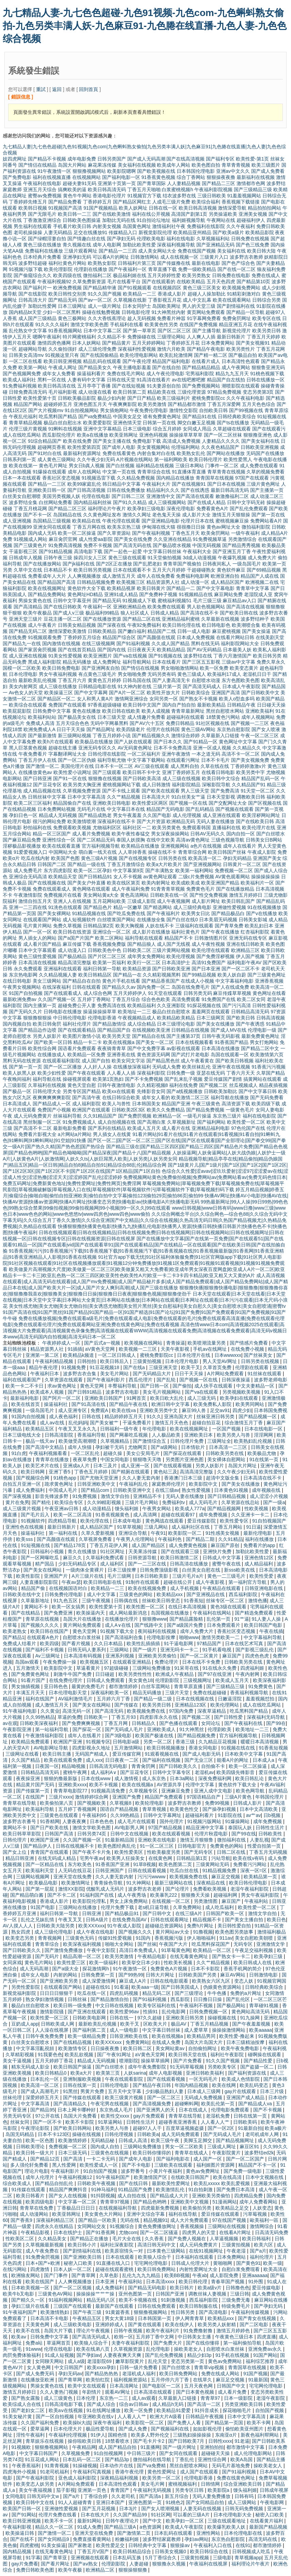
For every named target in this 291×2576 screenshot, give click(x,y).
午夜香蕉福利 (27, 2465)
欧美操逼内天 (91, 1613)
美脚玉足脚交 (198, 2140)
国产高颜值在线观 (156, 637)
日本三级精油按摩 (246, 2042)
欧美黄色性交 (185, 1809)
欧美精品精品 (171, 649)
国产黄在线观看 (145, 2324)
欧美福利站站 (42, 717)
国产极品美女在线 (77, 717)
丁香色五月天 (185, 533)
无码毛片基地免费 (231, 2465)
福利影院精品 (186, 784)
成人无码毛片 (204, 1502)
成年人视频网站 (258, 717)
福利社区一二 (137, 827)
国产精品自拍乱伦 (55, 2183)
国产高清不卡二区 (33, 1128)
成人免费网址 (107, 662)
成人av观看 (144, 2398)
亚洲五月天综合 (39, 189)
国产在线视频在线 (47, 882)
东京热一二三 (114, 2398)
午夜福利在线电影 (42, 183)
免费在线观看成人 (52, 889)
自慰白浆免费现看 (241, 2269)
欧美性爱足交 (111, 2545)
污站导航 (220, 1858)
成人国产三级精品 (37, 318)
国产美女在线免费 (133, 539)
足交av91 (220, 1410)
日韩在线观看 (86, 987)
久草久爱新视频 (98, 1533)
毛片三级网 (119, 1576)
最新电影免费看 (69, 1128)
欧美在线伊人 (180, 2324)
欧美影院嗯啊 (121, 171)
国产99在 (276, 1723)
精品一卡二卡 (87, 1042)
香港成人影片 (172, 294)
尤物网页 (138, 1447)
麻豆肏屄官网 (63, 539)
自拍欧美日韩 (213, 410)
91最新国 (258, 2379)
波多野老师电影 (270, 1379)
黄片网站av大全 (173, 1932)
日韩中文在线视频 (130, 1833)
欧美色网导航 (251, 1790)
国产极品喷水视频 (172, 545)
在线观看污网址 (183, 760)
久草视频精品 (115, 1441)
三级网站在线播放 (78, 1907)
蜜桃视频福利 (183, 2484)
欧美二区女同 (251, 999)
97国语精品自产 (204, 1797)
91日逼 (253, 1527)
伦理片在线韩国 (163, 729)
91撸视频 (203, 1932)
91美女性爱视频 (65, 655)
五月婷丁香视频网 (78, 1809)
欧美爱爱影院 (97, 422)
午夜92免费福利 (144, 625)
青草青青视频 (236, 165)
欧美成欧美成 (185, 882)
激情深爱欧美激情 (67, 631)
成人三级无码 (202, 1398)
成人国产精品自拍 (118, 2447)
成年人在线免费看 (156, 576)
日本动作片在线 (117, 2465)
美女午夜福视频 (36, 2490)
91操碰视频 (84, 2465)
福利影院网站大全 (240, 643)
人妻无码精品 (58, 232)
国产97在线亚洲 (215, 1674)
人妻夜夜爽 (74, 1821)
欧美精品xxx (170, 1594)
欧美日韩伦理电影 (249, 1882)
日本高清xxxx (161, 2281)
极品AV (179, 2024)
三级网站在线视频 (227, 2226)
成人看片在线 (176, 1128)
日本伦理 (86, 2398)
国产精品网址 (100, 729)
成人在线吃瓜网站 (22, 435)
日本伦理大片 (68, 2428)
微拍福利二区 (97, 275)
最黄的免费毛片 (88, 1686)
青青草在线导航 (20, 1803)
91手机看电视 (218, 1649)
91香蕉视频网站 (65, 330)
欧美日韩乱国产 (238, 901)
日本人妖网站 (86, 343)
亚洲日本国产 (111, 2502)
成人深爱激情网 (99, 1981)
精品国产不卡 (178, 938)
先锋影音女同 (151, 1091)
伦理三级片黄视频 (28, 428)
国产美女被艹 (105, 1422)
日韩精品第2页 (98, 925)
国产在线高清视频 (185, 159)
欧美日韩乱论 (250, 1778)
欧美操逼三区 (58, 692)
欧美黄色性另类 (161, 324)
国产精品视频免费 (197, 1735)
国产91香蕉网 (101, 2232)
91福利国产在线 (97, 1895)
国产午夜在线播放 (220, 932)
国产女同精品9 (54, 2539)
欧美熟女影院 (102, 263)
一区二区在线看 (25, 361)
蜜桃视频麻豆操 (232, 521)
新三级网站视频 (74, 735)
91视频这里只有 (62, 355)
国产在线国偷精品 (99, 355)
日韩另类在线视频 (260, 1361)
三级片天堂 (177, 1692)
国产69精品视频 (264, 570)
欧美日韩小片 (83, 2244)
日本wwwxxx (227, 1355)
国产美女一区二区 (155, 1042)
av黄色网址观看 (160, 876)
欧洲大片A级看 (166, 2416)
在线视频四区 (167, 287)
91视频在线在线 (238, 1748)
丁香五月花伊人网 (109, 1545)
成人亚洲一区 (136, 1465)
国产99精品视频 (199, 975)
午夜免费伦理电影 (149, 410)
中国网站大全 (63, 852)
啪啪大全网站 (120, 1944)
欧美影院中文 (204, 1484)
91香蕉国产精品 (232, 1042)
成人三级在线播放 (58, 686)
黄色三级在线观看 (127, 557)
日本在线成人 (194, 2109)
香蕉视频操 (192, 2226)
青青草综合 (47, 1944)
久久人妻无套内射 (142, 1478)
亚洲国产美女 (267, 858)
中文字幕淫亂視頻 (35, 2048)
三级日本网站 (189, 465)
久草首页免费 (218, 1367)
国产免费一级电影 (243, 2171)
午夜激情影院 (28, 895)
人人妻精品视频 (183, 183)
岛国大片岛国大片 (204, 2042)
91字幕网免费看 (204, 318)
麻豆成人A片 (133, 1981)
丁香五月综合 (126, 999)
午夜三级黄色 (206, 1103)
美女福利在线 (231, 251)
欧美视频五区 (95, 1662)
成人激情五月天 (118, 576)
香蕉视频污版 (169, 1938)
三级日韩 (239, 2294)
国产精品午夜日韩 (152, 2085)
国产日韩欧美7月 (187, 2441)
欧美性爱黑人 (238, 459)
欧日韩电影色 (216, 625)
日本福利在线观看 (195, 2257)
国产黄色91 (248, 2263)
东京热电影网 (23, 975)
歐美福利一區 (265, 2220)
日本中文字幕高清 (86, 797)
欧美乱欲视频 (80, 2054)
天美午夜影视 (176, 1349)
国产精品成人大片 (170, 2195)
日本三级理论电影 (176, 1024)
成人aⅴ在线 (53, 1422)
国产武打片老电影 (190, 1054)
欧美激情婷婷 (73, 2140)
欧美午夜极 (70, 2570)
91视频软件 (33, 1521)
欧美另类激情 (152, 404)
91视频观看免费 (45, 637)
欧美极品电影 (44, 1882)
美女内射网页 (23, 686)
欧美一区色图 (40, 2140)
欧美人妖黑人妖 (19, 1073)
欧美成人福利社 (19, 379)
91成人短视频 (59, 2355)
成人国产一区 (208, 2159)
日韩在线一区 (163, 208)
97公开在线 (48, 2116)
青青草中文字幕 (252, 588)
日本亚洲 (105, 2281)
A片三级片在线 (87, 1576)
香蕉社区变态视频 (61, 478)
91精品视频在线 (89, 913)
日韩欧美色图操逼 (82, 220)
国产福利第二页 (89, 2030)
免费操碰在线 (141, 336)
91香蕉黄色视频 (159, 177)
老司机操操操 (28, 232)
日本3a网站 (182, 1778)
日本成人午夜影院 (241, 686)
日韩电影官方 (193, 1846)
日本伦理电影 (23, 674)
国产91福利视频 (133, 643)
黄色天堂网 (92, 1386)
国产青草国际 (151, 183)
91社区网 (161, 2514)
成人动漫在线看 (95, 392)
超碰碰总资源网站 (164, 1925)
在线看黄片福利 (267, 2521)
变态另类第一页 (188, 2361)
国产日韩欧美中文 (260, 692)
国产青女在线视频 (257, 2318)
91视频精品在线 (196, 594)
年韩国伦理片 (270, 1797)
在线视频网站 (86, 177)
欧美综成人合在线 (22, 2404)
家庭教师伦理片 (169, 1484)
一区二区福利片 (144, 754)
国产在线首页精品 (77, 649)
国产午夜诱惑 (250, 1024)
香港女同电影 (204, 1748)
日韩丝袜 (78, 1999)
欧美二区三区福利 (33, 803)
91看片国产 (33, 1680)
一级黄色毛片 (240, 1109)
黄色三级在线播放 (42, 244)
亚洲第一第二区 (43, 1355)
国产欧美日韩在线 (239, 613)
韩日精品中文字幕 (121, 484)
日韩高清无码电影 (109, 1766)
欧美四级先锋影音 (236, 1772)
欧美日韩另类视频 (93, 570)
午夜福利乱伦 (134, 1484)
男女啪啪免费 (132, 674)
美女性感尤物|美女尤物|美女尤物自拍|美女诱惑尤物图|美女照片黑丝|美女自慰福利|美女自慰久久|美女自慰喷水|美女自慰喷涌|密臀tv (147, 1306)
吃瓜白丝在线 (185, 1870)
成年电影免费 (81, 159)
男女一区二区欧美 (185, 2146)
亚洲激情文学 (271, 1944)
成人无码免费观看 (181, 2134)
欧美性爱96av (125, 2011)
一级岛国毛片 (246, 563)
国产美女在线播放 (215, 1024)
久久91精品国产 (100, 1116)
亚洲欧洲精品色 (129, 606)
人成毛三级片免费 (171, 201)
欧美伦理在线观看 (211, 950)
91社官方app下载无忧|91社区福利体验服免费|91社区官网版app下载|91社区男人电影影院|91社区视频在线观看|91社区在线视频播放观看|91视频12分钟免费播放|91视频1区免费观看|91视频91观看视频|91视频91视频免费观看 (144, 1263)
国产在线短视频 (128, 386)
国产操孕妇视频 (220, 1809)
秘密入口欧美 (79, 2263)
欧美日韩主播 (57, 1754)
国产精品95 (42, 2109)
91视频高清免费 (108, 1790)
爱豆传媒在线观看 (221, 2214)
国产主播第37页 (183, 1036)
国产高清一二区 (204, 2404)
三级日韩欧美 (211, 195)
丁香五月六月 (72, 680)
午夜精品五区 (87, 2318)
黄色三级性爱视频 (37, 956)
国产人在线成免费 (230, 987)
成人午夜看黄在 (197, 1060)
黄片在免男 (17, 1502)
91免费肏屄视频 (43, 2257)
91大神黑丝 (192, 1729)
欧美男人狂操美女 (126, 1858)
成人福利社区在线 (191, 1527)
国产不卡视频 (268, 2109)
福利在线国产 (40, 1698)
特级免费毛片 (237, 2306)
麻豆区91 (250, 2146)
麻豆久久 (73, 1557)
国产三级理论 (190, 1993)
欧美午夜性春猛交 (131, 833)
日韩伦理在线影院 (107, 754)
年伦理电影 (154, 1428)
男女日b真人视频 (87, 465)
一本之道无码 (206, 754)
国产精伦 (42, 1502)
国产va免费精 (152, 2465)
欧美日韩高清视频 (198, 208)
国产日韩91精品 (85, 1392)
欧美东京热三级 (124, 527)
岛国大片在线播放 (82, 1619)
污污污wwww (152, 1876)
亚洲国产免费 (127, 1797)
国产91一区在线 (70, 778)
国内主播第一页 (39, 1005)
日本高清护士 (176, 962)
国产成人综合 (102, 2404)
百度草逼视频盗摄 (185, 2128)
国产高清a (150, 2496)
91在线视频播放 (264, 907)
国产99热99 (130, 1975)
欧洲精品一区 (167, 1116)
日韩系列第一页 (19, 459)
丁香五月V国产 (93, 2551)
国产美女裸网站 (54, 913)
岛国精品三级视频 (52, 521)
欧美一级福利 (104, 1962)
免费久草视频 (67, 925)
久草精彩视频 (20, 2054)
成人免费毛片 (28, 870)
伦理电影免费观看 (230, 2109)
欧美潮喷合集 (246, 625)
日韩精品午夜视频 (205, 2416)
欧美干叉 (190, 1367)
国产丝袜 (147, 1944)
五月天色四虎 (221, 281)
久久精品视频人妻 (58, 975)
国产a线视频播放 (184, 1091)
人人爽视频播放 (84, 576)
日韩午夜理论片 (123, 2521)
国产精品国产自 (114, 1030)
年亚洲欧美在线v (96, 2416)
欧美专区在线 (266, 318)
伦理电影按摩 (162, 1637)
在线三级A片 (189, 1913)
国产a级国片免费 (185, 1625)
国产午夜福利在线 (244, 1723)
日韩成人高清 (133, 2140)
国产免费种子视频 (158, 594)
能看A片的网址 (233, 1760)
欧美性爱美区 (129, 1852)
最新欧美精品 (211, 705)
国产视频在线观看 (234, 809)
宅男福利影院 (199, 373)
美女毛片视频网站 (162, 1392)
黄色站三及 (165, 1471)
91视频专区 (98, 1741)
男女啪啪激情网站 (180, 668)
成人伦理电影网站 (253, 2453)
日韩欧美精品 (102, 631)
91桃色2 (174, 2502)
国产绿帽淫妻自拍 (47, 238)
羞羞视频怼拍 (261, 1698)
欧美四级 (49, 1643)
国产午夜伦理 (137, 361)
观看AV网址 (118, 2392)
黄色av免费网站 (225, 2361)
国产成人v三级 (68, 613)
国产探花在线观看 (183, 1453)
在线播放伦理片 (122, 1619)
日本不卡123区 (53, 2134)
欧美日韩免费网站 (157, 2269)
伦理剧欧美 (220, 1729)
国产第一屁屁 (40, 1889)
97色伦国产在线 (248, 1128)
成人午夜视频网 (173, 901)
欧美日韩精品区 (95, 975)
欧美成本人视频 (47, 1392)
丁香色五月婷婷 (91, 1471)
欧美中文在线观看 (87, 2386)
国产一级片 (145, 1649)
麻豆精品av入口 (239, 600)
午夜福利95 (95, 1815)
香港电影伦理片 (109, 195)
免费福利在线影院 (206, 226)
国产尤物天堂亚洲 (99, 1478)
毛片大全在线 (127, 2238)
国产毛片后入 (36, 1514)
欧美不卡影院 (80, 2122)
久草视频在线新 (130, 300)
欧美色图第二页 (176, 1864)
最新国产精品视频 (268, 2527)
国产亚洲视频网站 (202, 864)
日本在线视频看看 (194, 1042)
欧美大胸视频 (129, 925)
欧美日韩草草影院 (22, 1833)
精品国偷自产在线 (72, 803)
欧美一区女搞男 (69, 1606)
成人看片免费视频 (91, 833)
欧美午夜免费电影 (240, 2048)
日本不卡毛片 (215, 760)
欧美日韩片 (182, 2287)
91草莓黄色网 (176, 1950)
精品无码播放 (77, 662)
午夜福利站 (257, 1901)
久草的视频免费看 (265, 471)
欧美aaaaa (260, 2030)
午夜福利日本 (45, 1373)
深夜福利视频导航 (176, 244)
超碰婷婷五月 (58, 404)
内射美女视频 (107, 226)
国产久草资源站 (114, 533)
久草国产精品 (270, 1073)
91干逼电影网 (179, 1643)
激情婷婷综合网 (92, 1797)
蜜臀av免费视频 (45, 195)
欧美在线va (124, 1410)
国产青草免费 (229, 925)
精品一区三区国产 (52, 833)
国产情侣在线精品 (37, 165)
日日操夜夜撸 (105, 2048)
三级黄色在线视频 (110, 2152)
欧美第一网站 (32, 367)
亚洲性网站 (209, 2533)
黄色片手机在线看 (121, 981)
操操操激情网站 (229, 2030)
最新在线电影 (206, 263)
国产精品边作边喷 (37, 1030)
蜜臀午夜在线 (227, 1563)
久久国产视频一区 (57, 999)
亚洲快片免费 (218, 1551)
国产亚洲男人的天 (156, 2109)
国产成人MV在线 (228, 1030)
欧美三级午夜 (166, 2140)
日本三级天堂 (111, 717)
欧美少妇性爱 (51, 1073)
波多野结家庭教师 (162, 2539)
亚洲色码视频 (153, 435)
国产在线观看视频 (173, 1465)
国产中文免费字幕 (146, 1048)
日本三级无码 (73, 2152)
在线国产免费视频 (198, 324)
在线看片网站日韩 (235, 637)
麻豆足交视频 (226, 1876)
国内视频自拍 (17, 1024)
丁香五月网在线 (89, 527)
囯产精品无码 (62, 300)
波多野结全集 (23, 502)
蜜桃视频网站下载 (121, 784)
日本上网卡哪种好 (77, 2109)
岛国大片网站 (72, 165)
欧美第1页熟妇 (108, 1079)
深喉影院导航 (216, 784)
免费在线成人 (266, 275)
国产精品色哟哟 (150, 2201)
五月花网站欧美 (109, 901)
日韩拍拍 (87, 1361)
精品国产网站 (28, 404)
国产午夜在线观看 (86, 1073)
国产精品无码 (107, 600)
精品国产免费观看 (164, 1797)
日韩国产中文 (232, 2386)
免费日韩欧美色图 (35, 2570)
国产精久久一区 (28, 2300)
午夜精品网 (84, 2447)
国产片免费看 (188, 2060)
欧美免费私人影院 (213, 1404)
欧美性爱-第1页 (252, 159)
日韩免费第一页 (98, 1975)
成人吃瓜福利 (220, 1907)
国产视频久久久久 (40, 1625)
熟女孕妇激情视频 (45, 1999)
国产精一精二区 (210, 355)
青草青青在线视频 (226, 471)
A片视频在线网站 (134, 459)
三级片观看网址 (80, 251)
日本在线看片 (166, 662)
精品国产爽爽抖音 (68, 2189)
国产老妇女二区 (28, 2410)
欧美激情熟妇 (55, 2312)
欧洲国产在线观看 (91, 1109)
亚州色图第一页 (135, 2294)
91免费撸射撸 (198, 2330)
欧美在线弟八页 (93, 2349)
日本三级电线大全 (22, 1435)
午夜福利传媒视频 (251, 2312)
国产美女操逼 (256, 631)
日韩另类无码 (197, 993)
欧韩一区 (123, 2336)
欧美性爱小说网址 (72, 772)
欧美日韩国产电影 (264, 1625)
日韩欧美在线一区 (169, 895)
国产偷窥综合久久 (33, 275)
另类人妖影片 (47, 1036)
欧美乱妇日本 (259, 925)
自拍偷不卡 (213, 1766)
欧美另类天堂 (116, 1036)
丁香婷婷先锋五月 (28, 201)
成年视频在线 (267, 1490)
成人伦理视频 (187, 815)
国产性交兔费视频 (209, 895)
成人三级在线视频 (181, 778)
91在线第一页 (264, 1459)
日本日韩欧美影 (152, 1576)
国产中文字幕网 (91, 692)
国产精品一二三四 (118, 251)
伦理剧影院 (167, 1680)
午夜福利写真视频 (92, 2471)
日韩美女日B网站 (264, 840)
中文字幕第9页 (128, 870)
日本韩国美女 (146, 1103)
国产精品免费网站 (47, 594)
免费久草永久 (271, 662)
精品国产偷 (33, 1588)
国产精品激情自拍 (110, 1999)
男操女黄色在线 (35, 600)
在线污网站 (15, 2269)
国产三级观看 (107, 772)
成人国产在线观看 (200, 2471)
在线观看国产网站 (42, 919)
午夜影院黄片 (227, 2152)
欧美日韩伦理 (194, 2281)
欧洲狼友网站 (26, 2275)
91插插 (75, 1349)
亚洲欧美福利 (259, 711)
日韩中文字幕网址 (163, 1815)
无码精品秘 (103, 2140)
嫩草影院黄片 (130, 2361)
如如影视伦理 (208, 2428)
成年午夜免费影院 (147, 2067)
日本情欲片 (193, 1447)
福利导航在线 (47, 1079)
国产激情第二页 (134, 2533)
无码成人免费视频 (204, 2097)
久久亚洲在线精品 (172, 539)
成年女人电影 (36, 1975)
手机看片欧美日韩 (72, 226)
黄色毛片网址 (53, 465)
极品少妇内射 (111, 398)
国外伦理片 (172, 1821)
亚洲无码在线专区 (248, 938)
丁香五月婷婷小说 (112, 735)
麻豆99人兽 (194, 1410)
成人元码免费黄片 (33, 1116)
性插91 (151, 2011)
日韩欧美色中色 (104, 950)
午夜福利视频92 (54, 281)
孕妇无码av (70, 2373)
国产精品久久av (119, 987)
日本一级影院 (239, 2398)
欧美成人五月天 (144, 1128)
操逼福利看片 (91, 373)
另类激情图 (206, 1901)
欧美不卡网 (259, 2422)
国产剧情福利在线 (236, 306)
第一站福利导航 (52, 1729)
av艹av (253, 1815)
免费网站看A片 (266, 521)
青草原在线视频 (43, 1619)
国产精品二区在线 (142, 619)
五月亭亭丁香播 (94, 386)
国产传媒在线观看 (82, 2097)
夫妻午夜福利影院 (131, 2343)
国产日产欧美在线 (50, 1827)
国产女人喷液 (266, 729)
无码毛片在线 (91, 809)
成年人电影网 (107, 244)
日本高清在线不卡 (263, 1478)
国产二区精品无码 (96, 840)
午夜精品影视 (36, 2232)
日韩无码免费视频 (244, 2508)
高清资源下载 (236, 1103)
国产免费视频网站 (201, 386)
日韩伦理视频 (119, 2134)
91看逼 (121, 1987)
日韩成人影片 (248, 1803)
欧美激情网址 (76, 1882)
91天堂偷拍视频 (164, 557)
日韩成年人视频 (25, 557)
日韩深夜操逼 (237, 1379)
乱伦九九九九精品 (142, 2275)
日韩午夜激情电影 (116, 1085)
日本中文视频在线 (265, 2177)
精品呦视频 (74, 1766)
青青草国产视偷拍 (182, 563)
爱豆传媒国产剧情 (223, 1079)
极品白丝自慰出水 (63, 422)
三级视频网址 (198, 1680)
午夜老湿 (237, 2251)
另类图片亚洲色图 (185, 1459)
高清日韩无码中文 (157, 2244)
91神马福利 (103, 2189)
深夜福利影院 (151, 1073)
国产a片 (258, 2251)
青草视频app (248, 2557)
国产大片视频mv (45, 410)
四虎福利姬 (252, 1668)
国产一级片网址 (180, 2447)
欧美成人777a (190, 1508)
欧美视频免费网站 (241, 287)
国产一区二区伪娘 (77, 760)
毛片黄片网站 (37, 925)
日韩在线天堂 (121, 379)
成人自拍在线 (132, 2195)
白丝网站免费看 (55, 502)
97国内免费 (182, 1711)
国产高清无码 (110, 1711)
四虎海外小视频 (20, 2471)
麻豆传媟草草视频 (232, 993)
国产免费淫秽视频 (215, 956)
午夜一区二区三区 (260, 735)
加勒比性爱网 (42, 306)
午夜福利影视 (18, 2527)
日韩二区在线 (232, 1852)
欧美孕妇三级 (269, 1956)
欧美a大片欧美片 (164, 864)
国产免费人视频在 (187, 2238)
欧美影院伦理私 (89, 1901)
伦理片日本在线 (197, 521)
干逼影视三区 (23, 551)
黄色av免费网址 (203, 2171)
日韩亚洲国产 (110, 1870)
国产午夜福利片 (163, 913)
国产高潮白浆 (151, 1122)
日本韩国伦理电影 (196, 171)
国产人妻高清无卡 (171, 680)
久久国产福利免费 (40, 2422)
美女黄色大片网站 (104, 2214)
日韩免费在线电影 (231, 275)
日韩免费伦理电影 (64, 1594)
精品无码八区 (101, 2300)
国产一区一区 (37, 932)
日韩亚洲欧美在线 (129, 2036)
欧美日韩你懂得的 (152, 2152)
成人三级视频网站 (167, 502)
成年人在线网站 (84, 471)
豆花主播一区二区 (63, 619)
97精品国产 (209, 1643)
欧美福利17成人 (224, 674)
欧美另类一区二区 (162, 2478)
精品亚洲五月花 (235, 324)
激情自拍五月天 (35, 901)
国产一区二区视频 (73, 2287)
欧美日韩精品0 (51, 2073)
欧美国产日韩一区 (22, 2508)
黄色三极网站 (72, 318)
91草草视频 (129, 1527)
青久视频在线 (77, 244)
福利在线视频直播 (52, 177)
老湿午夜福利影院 (250, 1889)
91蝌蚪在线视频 (65, 428)
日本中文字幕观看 (37, 950)
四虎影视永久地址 (92, 1748)
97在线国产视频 (229, 2220)
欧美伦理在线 (95, 1521)
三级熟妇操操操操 (192, 2435)
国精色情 (118, 2435)
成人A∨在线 (118, 1625)
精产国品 (45, 1563)
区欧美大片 (155, 2024)
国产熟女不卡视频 (198, 698)
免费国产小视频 (54, 1109)
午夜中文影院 (102, 1950)
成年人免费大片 (197, 1631)
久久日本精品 (109, 1643)
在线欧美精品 (191, 281)
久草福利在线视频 (47, 1085)
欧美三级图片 (266, 165)
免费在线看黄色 (119, 453)
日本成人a (264, 1760)
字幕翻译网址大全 (67, 754)
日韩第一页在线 (159, 422)
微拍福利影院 (256, 527)
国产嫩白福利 (132, 631)
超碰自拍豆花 (207, 1422)
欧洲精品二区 (101, 2570)
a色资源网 (151, 2527)
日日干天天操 (70, 729)
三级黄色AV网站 (56, 2294)
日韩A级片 (97, 1919)
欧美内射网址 (156, 882)
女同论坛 (211, 1723)
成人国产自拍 (96, 1060)
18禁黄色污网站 (223, 717)
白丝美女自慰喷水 (31, 2042)
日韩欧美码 (245, 2122)
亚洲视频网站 (175, 846)
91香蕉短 (194, 1600)
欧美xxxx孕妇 (102, 2367)
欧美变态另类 (20, 1938)
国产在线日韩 (134, 2183)
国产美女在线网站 (43, 1570)
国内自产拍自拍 (179, 705)
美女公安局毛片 (143, 1453)
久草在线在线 (214, 766)
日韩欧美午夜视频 (97, 2183)
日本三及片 (105, 1465)
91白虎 (18, 1453)
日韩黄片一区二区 (242, 864)
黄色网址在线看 (269, 993)
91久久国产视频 (105, 294)
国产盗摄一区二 (257, 2067)
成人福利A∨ (104, 1772)
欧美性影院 (28, 1576)
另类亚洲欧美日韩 (244, 2404)
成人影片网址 (206, 901)
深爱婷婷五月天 (43, 2097)
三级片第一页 (167, 686)
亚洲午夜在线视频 (231, 1067)
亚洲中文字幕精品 (102, 428)
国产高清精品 (28, 606)
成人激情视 (127, 1778)
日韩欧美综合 (195, 692)
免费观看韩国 (196, 827)
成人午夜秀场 (132, 1895)
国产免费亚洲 (59, 1613)
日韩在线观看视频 (147, 1870)
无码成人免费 (166, 1067)
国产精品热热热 (102, 2373)
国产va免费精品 (95, 416)
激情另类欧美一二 (221, 1637)
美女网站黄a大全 (101, 895)
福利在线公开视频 (151, 214)
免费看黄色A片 (212, 508)
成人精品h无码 (168, 2404)
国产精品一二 (180, 588)
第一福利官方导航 (248, 1582)
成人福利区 (112, 1563)
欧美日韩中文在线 (35, 2502)
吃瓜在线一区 (92, 1993)
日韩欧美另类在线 (225, 1453)
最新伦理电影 (258, 1533)
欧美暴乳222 (164, 1895)
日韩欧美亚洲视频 (260, 447)
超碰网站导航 (32, 349)
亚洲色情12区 (259, 1557)
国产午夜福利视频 (151, 533)
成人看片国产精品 (42, 944)
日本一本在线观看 (22, 478)
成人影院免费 (225, 2275)
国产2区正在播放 (114, 563)
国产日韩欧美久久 (178, 1766)
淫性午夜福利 (31, 2435)
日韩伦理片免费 (187, 1441)
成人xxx (94, 1760)
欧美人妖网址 (133, 208)
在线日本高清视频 (188, 1606)
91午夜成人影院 (124, 1925)
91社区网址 (113, 1551)
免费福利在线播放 (44, 251)
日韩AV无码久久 (207, 833)
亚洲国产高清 (225, 692)
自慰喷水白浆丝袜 (82, 1637)
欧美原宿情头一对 (124, 2251)
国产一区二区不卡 (241, 968)
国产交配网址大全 (228, 803)
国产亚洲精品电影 (161, 521)
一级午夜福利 (245, 533)
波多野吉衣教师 (246, 257)
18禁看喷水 (117, 2441)
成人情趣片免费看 (146, 717)
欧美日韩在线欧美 (121, 711)
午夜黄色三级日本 (235, 2336)
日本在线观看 (120, 2257)
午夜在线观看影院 (124, 2079)
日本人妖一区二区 (73, 2269)
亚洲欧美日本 (199, 1435)
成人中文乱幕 (197, 300)
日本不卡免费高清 (172, 748)
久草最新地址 (36, 1600)
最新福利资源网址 (82, 453)
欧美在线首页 (26, 1404)
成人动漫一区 (195, 582)
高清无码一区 (77, 1711)
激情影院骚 (52, 2011)
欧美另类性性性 (135, 1674)
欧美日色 (276, 1919)
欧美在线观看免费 (63, 1760)
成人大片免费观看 (190, 2220)
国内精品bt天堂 (25, 312)
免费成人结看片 (20, 1643)
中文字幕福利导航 (263, 1637)
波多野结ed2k (259, 2152)
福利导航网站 (137, 662)
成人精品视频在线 (42, 790)
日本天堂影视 (221, 797)
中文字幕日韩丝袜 (162, 551)
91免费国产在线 (218, 999)
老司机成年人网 (262, 2134)
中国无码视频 (206, 545)
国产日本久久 (167, 741)
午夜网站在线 (221, 220)
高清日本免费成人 (139, 1950)
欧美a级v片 (210, 2287)
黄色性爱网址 (162, 2471)
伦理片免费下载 (118, 1907)
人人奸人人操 (97, 1067)
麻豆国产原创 (226, 1545)
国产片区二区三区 (107, 956)
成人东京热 (154, 1778)
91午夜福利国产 (113, 2177)
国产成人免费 (133, 2428)
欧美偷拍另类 (198, 2208)
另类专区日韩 (190, 2490)
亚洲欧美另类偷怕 (158, 1655)
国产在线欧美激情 (112, 214)
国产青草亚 (55, 2557)
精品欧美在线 (161, 392)
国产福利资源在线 (248, 2073)
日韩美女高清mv (26, 355)
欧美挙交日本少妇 (141, 1962)
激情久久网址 (137, 514)
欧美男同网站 (250, 1404)
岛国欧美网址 (166, 306)
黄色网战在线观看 (165, 1521)
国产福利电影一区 (121, 177)
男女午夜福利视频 (58, 674)
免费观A (100, 1410)
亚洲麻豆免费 (176, 1790)
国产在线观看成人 (63, 993)
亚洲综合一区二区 (112, 932)
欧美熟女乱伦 (191, 453)
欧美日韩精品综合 (132, 2551)
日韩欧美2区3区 (129, 1109)
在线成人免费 (167, 2042)
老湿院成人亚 (258, 594)
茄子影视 (65, 2490)
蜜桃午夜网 (75, 1772)
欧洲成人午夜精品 (175, 1674)
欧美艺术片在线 (43, 1465)
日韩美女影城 (253, 919)
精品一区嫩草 (127, 907)
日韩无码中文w (43, 2496)
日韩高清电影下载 (64, 2404)
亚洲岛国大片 (179, 1416)
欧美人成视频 (156, 711)
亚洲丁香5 (60, 1471)
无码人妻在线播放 (215, 821)
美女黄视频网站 (153, 447)
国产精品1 (14, 1637)
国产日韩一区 (155, 1386)
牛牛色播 (217, 1993)
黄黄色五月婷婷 (104, 680)
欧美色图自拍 (206, 165)
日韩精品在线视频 (190, 1030)
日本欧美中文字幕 (244, 1754)
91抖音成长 (207, 2410)
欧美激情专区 (73, 2048)
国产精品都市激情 (187, 404)
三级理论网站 (171, 336)
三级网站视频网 (33, 1876)
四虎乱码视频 (125, 1993)
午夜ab (199, 2275)
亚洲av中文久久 (233, 171)
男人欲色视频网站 (206, 606)
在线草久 (203, 2379)
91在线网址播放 (104, 2410)
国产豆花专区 (47, 784)
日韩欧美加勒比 (220, 1091)
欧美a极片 (276, 2128)
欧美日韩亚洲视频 (63, 361)
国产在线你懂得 (203, 2343)
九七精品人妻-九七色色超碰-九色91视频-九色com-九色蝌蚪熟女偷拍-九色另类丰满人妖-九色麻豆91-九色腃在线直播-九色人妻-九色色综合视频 (145, 25)
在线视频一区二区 (171, 1901)
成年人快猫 (80, 1447)
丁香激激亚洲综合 (42, 220)
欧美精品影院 (259, 232)
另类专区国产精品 (82, 1091)
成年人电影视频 (166, 2073)
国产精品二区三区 (67, 508)
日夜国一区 (47, 1766)
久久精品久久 (246, 748)
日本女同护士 (137, 306)
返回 (57, 89)
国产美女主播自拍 (244, 1919)
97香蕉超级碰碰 (105, 705)
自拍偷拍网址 (203, 2048)
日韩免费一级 (180, 1073)
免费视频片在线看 (63, 895)
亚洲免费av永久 (265, 2349)
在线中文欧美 (160, 840)
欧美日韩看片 (31, 2195)
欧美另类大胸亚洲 (82, 784)
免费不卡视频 (97, 545)
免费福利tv (174, 1502)
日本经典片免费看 (42, 257)
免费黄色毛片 (200, 889)
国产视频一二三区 (250, 723)
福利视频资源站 (131, 2379)
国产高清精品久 (70, 2103)
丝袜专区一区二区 (225, 1600)
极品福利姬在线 (129, 275)
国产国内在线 (111, 649)
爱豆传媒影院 (202, 1521)
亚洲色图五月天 (90, 404)
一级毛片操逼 (197, 1116)
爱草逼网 (40, 2428)
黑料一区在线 (51, 379)
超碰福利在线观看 (185, 717)
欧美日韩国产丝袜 (227, 852)
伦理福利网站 (185, 447)
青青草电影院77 (70, 1790)
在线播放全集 (151, 919)
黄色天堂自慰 (81, 1085)
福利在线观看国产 (22, 1379)
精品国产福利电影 (171, 361)
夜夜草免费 (85, 1459)
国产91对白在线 (45, 453)
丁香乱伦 (185, 2459)
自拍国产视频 (270, 2410)
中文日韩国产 (69, 2367)
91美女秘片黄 (18, 2416)
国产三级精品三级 (253, 189)
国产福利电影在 (173, 2159)
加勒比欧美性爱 (139, 244)
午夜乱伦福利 (23, 416)
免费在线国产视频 (197, 251)
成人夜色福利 (64, 1416)
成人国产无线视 (173, 944)
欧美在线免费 (77, 441)
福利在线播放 (260, 1539)
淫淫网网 (264, 1435)
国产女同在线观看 (179, 2453)
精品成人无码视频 (58, 815)
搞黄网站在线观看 (262, 1079)
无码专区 (243, 1944)
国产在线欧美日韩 (255, 821)
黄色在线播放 (86, 711)
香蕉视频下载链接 (241, 201)
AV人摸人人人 (18, 1925)
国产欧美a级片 (228, 232)
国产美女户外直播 (86, 882)
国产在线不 (22, 2539)
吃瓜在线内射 (35, 858)
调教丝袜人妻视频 (208, 2294)
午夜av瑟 (71, 1582)
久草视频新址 (181, 1122)
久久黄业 (50, 1711)
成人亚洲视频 (17, 521)
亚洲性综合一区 (59, 840)
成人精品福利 (259, 1563)
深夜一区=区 (254, 1870)
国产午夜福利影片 (106, 1379)
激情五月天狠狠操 (231, 514)
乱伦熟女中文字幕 (28, 330)
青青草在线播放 (52, 1459)
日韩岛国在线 (137, 680)
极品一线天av (41, 1441)
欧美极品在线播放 (94, 741)
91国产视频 (255, 2373)
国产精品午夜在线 (129, 1404)
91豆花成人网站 (42, 2459)
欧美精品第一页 (261, 1876)
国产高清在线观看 (195, 496)
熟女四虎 (21, 1932)
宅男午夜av (92, 1858)
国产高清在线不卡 (199, 613)
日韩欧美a (148, 2134)
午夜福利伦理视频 (68, 2435)
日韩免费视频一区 (209, 2011)
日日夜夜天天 (141, 649)
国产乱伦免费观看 (249, 508)
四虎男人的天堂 (199, 2232)
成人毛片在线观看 (137, 1821)
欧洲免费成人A (39, 729)
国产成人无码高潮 (146, 159)
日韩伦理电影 (115, 2085)
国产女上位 (15, 1852)
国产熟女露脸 (26, 2398)
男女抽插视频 (26, 1686)
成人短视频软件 (79, 919)
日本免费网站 (232, 2257)
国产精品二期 (201, 1539)
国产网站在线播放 (226, 453)
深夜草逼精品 (212, 1711)
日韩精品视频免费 (96, 582)
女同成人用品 (197, 428)
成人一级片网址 (104, 306)
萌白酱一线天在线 (98, 852)
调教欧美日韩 (251, 797)
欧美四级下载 (266, 1103)
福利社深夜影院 (117, 2244)
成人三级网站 (243, 2502)
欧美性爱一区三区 (50, 2017)
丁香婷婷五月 (97, 201)
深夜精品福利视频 (120, 2478)
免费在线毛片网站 (126, 373)
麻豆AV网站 (233, 1975)
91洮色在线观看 (65, 907)
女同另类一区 (163, 698)
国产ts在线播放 (233, 422)
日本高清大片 (156, 797)
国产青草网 (84, 2275)
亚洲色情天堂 (127, 422)
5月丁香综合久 (161, 2557)
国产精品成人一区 (52, 1103)
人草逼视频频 (225, 2238)
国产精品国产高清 (56, 582)
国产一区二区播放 (63, 1067)
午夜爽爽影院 (122, 404)
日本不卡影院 (206, 1968)
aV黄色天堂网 (100, 1349)
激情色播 (257, 1600)
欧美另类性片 (240, 349)
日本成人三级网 (204, 2091)
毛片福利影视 (62, 392)
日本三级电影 (137, 428)
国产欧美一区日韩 (53, 1042)
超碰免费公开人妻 (77, 1005)
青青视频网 (50, 1938)
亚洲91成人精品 (121, 594)
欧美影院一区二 (185, 1533)
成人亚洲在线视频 (28, 655)
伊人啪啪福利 (202, 1938)
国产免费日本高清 (236, 2189)
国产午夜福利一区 (128, 269)
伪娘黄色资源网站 (223, 1987)
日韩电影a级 (127, 1741)
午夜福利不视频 (196, 2005)
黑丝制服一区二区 (42, 1122)
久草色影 (109, 2275)
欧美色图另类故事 (235, 1932)
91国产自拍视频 (26, 993)
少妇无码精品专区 (78, 1563)
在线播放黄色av (35, 772)
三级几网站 (156, 1527)
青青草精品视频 (25, 422)
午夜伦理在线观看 (121, 521)
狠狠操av (180, 2545)
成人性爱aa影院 (96, 539)
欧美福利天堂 (40, 1870)
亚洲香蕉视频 (269, 981)
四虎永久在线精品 (55, 2226)
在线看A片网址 (235, 2232)
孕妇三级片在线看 (31, 2306)
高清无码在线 (263, 2539)
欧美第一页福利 (109, 962)
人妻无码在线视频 (203, 2508)
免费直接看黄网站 (92, 2539)
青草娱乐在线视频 (45, 2441)
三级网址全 (219, 1441)
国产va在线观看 (202, 1392)
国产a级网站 (165, 1447)
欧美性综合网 (42, 1048)
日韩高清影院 (60, 1435)
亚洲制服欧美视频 (82, 2079)
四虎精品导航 (63, 1521)
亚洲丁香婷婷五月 (181, 772)
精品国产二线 (161, 631)
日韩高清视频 (270, 1017)
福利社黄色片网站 (67, 263)
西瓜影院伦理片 (59, 435)
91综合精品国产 (45, 441)
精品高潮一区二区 (82, 1956)
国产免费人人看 (184, 2422)
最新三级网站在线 (174, 1882)
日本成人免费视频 (196, 637)
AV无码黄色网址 (135, 748)
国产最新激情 (42, 735)
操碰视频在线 (223, 2017)
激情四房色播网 (54, 343)
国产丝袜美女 (259, 1355)
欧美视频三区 (130, 582)
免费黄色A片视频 (169, 1968)
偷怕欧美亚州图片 (245, 2428)
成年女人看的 (156, 1097)
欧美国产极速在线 (155, 1735)
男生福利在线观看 (33, 226)
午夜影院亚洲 (18, 1729)
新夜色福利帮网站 (260, 2435)
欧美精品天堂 (62, 876)
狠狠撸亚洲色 (257, 435)
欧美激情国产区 (151, 2177)
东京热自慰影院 (233, 729)
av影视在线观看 (183, 1048)
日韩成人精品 (164, 613)
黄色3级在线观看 (229, 1606)
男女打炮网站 (264, 1042)
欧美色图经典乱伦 (117, 1846)
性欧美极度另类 (164, 1852)
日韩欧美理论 (31, 2146)
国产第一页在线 (268, 514)
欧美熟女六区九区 (211, 1981)
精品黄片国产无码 (35, 1784)
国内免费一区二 (153, 987)
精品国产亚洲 (176, 1103)
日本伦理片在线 (194, 1355)
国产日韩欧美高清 (142, 778)
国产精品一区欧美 (98, 2220)
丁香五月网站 (229, 1527)
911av (226, 1938)
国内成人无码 (42, 533)
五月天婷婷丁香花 (55, 2060)
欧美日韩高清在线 (57, 386)
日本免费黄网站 (218, 343)
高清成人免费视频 (181, 441)
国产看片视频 (77, 1643)
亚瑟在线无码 (210, 1073)
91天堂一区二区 (258, 790)
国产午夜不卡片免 (92, 1852)
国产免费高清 (225, 790)
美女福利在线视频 (137, 165)
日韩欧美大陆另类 (56, 1925)
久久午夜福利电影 (245, 398)
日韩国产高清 (60, 1833)
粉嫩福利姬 (127, 2539)
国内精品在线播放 (175, 478)
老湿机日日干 (257, 674)
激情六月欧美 (171, 349)
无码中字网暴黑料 (109, 723)
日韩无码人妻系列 (87, 1649)
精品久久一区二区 (55, 2527)
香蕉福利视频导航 (250, 1692)
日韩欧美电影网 (89, 2017)
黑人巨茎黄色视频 (28, 748)
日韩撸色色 (237, 2287)
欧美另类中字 (250, 772)
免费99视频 (217, 1803)
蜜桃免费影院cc (208, 398)
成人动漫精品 (97, 1508)
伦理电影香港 (102, 1017)
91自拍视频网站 (82, 410)
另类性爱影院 (26, 1987)
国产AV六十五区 (147, 723)
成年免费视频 (214, 1514)
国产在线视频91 (189, 484)
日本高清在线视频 (37, 962)
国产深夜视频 (18, 1496)
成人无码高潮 (35, 1968)
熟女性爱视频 (197, 1490)
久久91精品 (230, 1539)
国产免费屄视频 (134, 1116)
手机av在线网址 (210, 1349)
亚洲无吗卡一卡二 (180, 1649)
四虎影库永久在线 (159, 1717)
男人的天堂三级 (198, 306)
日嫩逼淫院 (230, 1698)
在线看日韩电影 (218, 772)
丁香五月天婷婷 (263, 336)
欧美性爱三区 (72, 1962)
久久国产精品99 (130, 2514)
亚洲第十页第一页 (117, 183)
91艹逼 (241, 1619)
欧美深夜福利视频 (82, 1944)
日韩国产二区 (51, 864)
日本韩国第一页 (155, 2318)
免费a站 (35, 2343)
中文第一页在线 (119, 471)
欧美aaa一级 (144, 1987)
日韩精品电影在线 (97, 686)
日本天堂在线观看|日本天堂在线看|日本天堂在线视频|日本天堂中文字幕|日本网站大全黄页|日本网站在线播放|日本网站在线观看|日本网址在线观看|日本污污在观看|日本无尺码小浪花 (145, 1300)
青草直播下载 (162, 269)
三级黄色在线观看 (59, 1815)
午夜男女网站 (157, 1508)
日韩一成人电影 (194, 631)
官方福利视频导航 (101, 846)
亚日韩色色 (56, 1686)
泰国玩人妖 (240, 1827)
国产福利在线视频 (162, 1760)
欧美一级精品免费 (87, 2036)
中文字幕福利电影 (234, 981)
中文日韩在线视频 (115, 2005)
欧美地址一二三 (134, 1011)
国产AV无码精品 (204, 649)
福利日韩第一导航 (102, 968)
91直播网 (150, 2447)
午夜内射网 (248, 1674)
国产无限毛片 (42, 214)
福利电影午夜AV (244, 962)
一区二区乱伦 (86, 1453)
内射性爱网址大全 (199, 2269)
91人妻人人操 (267, 1619)
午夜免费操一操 (60, 1662)
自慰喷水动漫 (206, 680)
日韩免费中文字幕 (52, 711)
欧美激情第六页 (267, 1054)
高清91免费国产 (209, 962)
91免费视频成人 (80, 1122)
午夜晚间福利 (17, 1079)
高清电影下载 (88, 551)
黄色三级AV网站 (198, 729)
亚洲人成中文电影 (213, 1790)
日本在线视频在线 (195, 1698)
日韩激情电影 (264, 1975)
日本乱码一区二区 (82, 2459)
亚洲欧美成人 (162, 1729)
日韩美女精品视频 (77, 625)
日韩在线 (92, 1416)
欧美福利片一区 (257, 882)
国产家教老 (80, 2545)
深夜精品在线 (211, 1882)
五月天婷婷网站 (148, 343)
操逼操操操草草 (99, 1011)
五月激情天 (28, 1668)
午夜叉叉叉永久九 (78, 1428)
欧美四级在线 (67, 275)
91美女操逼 (53, 2545)
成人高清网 (145, 1514)
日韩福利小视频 (47, 1551)
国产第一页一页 (25, 1067)
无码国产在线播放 (265, 453)
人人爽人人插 (201, 336)
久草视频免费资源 (82, 790)
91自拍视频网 (109, 2453)
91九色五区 (66, 1600)
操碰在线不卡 (162, 852)
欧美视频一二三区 (138, 1349)
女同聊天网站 (50, 2361)
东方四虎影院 (58, 870)
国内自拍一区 (240, 833)
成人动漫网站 (35, 2214)
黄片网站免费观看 (82, 1625)
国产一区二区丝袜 (223, 435)
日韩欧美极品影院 (77, 398)
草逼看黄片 (88, 1668)
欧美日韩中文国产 (142, 705)
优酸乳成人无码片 (106, 1889)
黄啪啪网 (223, 2263)
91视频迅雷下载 (99, 478)
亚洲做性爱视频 (229, 907)
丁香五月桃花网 (30, 508)
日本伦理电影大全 (233, 2514)
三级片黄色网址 (263, 484)
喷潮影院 (128, 2060)
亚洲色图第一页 (145, 2502)
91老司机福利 (55, 2471)
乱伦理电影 (158, 2349)
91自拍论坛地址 (154, 220)
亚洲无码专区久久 (97, 748)
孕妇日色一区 (23, 815)
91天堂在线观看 (165, 993)
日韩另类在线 (172, 858)
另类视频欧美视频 (242, 1392)
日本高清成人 (17, 1103)
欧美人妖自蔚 (231, 975)
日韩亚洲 (92, 1913)
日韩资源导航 (143, 1557)
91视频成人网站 (31, 539)
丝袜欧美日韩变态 (161, 1600)
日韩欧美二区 (137, 950)
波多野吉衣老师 (145, 1889)
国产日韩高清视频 (86, 490)
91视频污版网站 (204, 1821)
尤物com (128, 2232)
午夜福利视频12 (75, 2177)
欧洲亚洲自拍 (225, 576)
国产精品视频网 (224, 1508)
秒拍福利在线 (37, 827)
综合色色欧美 (156, 999)
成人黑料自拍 (185, 766)
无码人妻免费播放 (212, 2496)
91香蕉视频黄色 (112, 1514)
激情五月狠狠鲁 (197, 1840)
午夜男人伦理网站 (136, 1539)
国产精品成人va (255, 2103)
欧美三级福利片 (173, 398)
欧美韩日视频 (32, 208)
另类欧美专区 (223, 2067)
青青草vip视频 (209, 2367)
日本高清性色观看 (241, 361)
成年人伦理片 (40, 2177)
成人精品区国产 (227, 582)
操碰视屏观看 (77, 1079)
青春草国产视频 (228, 2281)
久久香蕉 (155, 2238)
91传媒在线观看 (28, 2189)
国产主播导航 (206, 330)
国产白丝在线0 (182, 919)
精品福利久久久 (163, 490)
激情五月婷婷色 (233, 2330)
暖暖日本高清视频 (260, 1741)
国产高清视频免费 (152, 2103)
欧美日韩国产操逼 (73, 2067)
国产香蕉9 (22, 2220)
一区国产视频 (227, 1428)
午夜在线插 (271, 1631)
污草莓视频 (255, 2214)
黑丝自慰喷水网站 (225, 711)
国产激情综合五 (150, 1441)
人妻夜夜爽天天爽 (123, 2355)
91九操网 (250, 2017)
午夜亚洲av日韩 (62, 1508)
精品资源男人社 (163, 582)
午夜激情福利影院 (45, 1735)
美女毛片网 (153, 2484)
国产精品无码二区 (28, 631)
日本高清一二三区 (228, 1447)
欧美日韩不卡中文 (142, 772)
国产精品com (95, 1490)
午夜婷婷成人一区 (62, 1343)
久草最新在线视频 (220, 619)
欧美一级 (272, 2263)
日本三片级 (272, 2091)
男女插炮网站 (114, 410)
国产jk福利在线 (79, 563)
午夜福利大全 (197, 551)
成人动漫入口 (72, 950)
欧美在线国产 (40, 2281)
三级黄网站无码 (213, 1864)
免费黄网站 (137, 2042)
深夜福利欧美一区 (110, 1692)
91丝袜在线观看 (264, 1373)
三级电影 (222, 2557)
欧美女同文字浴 (128, 1060)
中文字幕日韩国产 (39, 2453)
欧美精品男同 (202, 2036)
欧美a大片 (82, 2073)
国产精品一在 (127, 975)
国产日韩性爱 (229, 1717)
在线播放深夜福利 (132, 1067)
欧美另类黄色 (166, 827)
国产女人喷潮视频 (161, 2508)
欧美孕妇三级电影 (146, 508)
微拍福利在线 (232, 1840)
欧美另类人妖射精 (217, 2324)
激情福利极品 (271, 1932)
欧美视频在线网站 (144, 1343)
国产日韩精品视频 (227, 1496)
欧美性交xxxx (116, 2116)
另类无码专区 (18, 2116)
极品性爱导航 (101, 2428)
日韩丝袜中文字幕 (47, 797)
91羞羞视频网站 (244, 195)
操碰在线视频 (87, 2134)
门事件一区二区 (222, 465)
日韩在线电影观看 (170, 1981)
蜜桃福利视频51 (175, 600)
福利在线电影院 (259, 1116)
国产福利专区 (220, 159)
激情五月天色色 (172, 1422)
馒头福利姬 (127, 1508)
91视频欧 (21, 2447)
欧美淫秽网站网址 (261, 815)
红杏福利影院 (255, 932)
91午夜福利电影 (20, 1711)
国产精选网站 (157, 907)
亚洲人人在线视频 (72, 901)
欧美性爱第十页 (39, 398)
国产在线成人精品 (207, 502)
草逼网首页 (59, 2343)
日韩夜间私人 (217, 563)
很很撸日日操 (191, 527)
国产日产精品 (141, 398)
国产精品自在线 (148, 1036)
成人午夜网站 (236, 367)
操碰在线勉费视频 (101, 312)
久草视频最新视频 (45, 2244)
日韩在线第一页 (80, 2085)
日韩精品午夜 (241, 705)
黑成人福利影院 (44, 662)
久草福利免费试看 (105, 1557)
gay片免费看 (24, 2563)
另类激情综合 (242, 539)
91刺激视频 (174, 2300)
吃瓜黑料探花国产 (211, 1944)
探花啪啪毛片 (238, 2410)
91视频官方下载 (144, 195)
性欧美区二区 (20, 2238)
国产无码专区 (199, 1852)
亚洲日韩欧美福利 (205, 2073)
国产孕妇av (89, 2355)
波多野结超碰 (32, 263)
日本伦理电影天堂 (68, 1692)
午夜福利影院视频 (213, 189)
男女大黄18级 (120, 2318)
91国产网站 (265, 2355)
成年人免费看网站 (259, 2201)
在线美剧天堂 (270, 637)
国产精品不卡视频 (47, 159)
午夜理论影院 (36, 2128)
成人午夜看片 (42, 625)
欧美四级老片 (130, 729)
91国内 (144, 1938)
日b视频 (272, 1815)
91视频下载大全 (117, 1631)
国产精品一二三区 (47, 484)
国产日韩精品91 (95, 876)
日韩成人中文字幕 (222, 1557)
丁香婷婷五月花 (183, 343)
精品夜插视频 (273, 1085)
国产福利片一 (37, 287)
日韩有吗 (245, 2496)
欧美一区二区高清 (73, 1514)
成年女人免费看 (59, 373)
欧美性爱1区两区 (150, 803)
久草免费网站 (188, 1907)
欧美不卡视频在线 (138, 2300)
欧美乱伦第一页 (218, 2103)
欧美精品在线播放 (140, 846)
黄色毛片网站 (39, 1962)
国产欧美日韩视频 (234, 1060)
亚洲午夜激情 (176, 754)
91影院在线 (230, 1815)
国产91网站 (24, 2514)
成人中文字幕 (102, 1594)
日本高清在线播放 (220, 1048)
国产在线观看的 (158, 281)
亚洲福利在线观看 (63, 968)
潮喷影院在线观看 (241, 386)
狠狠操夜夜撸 (221, 177)
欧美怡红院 (98, 2379)
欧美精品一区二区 (212, 1950)
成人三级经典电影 (192, 907)
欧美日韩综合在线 (209, 2551)
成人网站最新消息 (128, 1613)
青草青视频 (154, 1809)
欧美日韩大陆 (261, 251)
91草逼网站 (111, 2122)
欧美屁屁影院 (17, 711)
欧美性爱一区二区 (246, 1122)
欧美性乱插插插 (144, 1643)
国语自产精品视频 (120, 1809)
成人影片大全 (196, 514)
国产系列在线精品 (107, 1128)
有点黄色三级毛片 (97, 674)
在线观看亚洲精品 (132, 1662)
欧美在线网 (224, 2085)
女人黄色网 (39, 2367)
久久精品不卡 (111, 336)
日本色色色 (102, 1821)
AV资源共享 (170, 1784)
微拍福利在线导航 (153, 2459)
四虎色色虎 (257, 1655)
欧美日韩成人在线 (253, 1962)
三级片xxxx (60, 1797)
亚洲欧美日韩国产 (104, 1398)
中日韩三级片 (142, 2453)
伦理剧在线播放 (90, 269)
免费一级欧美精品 (197, 269)
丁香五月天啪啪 (144, 189)
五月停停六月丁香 (170, 2379)
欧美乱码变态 (255, 2085)
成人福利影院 (86, 1103)
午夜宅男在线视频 (110, 2103)
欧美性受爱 (262, 1576)
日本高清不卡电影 (50, 2318)
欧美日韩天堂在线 (188, 2054)
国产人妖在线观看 (133, 741)
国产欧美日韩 (240, 1017)
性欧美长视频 (179, 1962)
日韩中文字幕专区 (172, 1772)
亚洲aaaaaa (255, 2275)
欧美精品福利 (141, 1005)
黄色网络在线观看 (91, 889)
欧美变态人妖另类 (35, 2484)
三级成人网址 (222, 2146)
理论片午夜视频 (93, 2330)
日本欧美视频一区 (31, 2287)
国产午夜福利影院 (35, 2478)
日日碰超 (105, 1674)
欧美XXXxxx (91, 1925)
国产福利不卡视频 (45, 1649)
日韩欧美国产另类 (198, 1975)
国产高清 (73, 2159)
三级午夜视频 (97, 1600)
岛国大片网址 (243, 1465)
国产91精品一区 (200, 741)
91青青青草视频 (168, 889)
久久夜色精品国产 (220, 447)
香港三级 (186, 1741)
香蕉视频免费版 (109, 944)
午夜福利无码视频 (153, 2490)
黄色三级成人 (191, 674)
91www (33, 2349)
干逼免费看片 (137, 1422)
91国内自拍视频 (28, 1416)
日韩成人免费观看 (106, 1680)
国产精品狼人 (141, 944)
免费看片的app (259, 1545)
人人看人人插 (121, 1073)
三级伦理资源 (191, 392)
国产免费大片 (168, 2343)
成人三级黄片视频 (22, 1508)
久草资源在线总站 (241, 1502)
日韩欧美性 (271, 1833)
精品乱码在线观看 (102, 361)
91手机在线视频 (232, 2355)
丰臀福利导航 (123, 1386)
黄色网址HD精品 (85, 594)
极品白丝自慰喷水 (171, 1011)
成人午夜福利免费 (131, 889)
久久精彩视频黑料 (162, 975)
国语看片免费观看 (77, 1048)
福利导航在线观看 (144, 938)
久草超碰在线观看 (232, 428)
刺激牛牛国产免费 (73, 1674)
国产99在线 (243, 1833)
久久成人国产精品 (170, 643)
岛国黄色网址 (137, 226)
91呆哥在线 (187, 1668)
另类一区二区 (158, 1741)
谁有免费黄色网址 (162, 416)
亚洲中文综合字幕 (146, 2214)
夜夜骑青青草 (111, 1048)
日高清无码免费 (271, 2232)
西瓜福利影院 (244, 1594)
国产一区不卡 (48, 2122)
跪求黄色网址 (60, 1484)
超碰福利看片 (200, 1815)
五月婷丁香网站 (94, 999)
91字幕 (33, 2557)
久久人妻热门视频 (59, 2392)
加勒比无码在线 (118, 220)
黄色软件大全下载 (86, 588)
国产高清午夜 (86, 1097)
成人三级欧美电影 (73, 2324)
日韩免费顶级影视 (159, 1570)
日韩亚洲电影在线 (264, 1588)
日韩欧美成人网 (58, 2024)
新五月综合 (177, 2496)
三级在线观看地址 (227, 2521)
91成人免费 (89, 2527)
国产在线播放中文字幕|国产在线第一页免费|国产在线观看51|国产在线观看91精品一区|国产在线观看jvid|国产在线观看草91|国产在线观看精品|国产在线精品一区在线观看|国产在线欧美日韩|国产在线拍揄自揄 (144, 1245)
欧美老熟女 (15, 1631)
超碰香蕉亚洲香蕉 (178, 2122)
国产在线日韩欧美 (63, 606)
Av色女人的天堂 (26, 692)
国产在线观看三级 (180, 1551)
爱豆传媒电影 (267, 2287)
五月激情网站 (129, 1748)
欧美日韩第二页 (129, 392)
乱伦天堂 (158, 2361)
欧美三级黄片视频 (124, 2097)
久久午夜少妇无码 (96, 459)
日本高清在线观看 (153, 2392)
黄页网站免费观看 (206, 312)
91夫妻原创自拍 (164, 386)
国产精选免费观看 (254, 1613)
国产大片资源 (151, 821)
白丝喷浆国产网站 (116, 919)
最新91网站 (90, 2521)
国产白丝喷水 (270, 833)
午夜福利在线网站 (212, 1613)
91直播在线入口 (113, 2263)
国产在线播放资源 (102, 619)
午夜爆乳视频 (232, 557)
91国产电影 (43, 1907)
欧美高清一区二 (205, 858)
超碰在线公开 (178, 1582)
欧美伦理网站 (225, 1705)
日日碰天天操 (271, 705)
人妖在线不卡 (159, 925)
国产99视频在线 (246, 410)
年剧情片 (92, 2392)
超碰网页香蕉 (51, 447)
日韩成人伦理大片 (191, 2263)
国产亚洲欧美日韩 (83, 2257)
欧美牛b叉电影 (19, 2294)
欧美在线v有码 (249, 1858)
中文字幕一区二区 (78, 2201)
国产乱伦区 (238, 1999)
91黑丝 (70, 2091)
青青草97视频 (115, 2201)
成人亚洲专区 (73, 1410)
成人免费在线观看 (259, 465)
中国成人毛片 (64, 1490)
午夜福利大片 (156, 484)
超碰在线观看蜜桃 (115, 2269)
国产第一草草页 (139, 330)
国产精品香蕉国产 (161, 981)
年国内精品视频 (192, 2085)
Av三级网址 (48, 1655)
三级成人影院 (141, 901)
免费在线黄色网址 (236, 2478)
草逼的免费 (69, 1717)
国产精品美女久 (95, 367)
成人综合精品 (141, 1024)
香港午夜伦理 (130, 2471)
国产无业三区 (199, 1760)
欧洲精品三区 (245, 950)
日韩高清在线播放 (189, 1563)
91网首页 (137, 1398)
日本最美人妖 (237, 649)
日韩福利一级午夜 (120, 1428)
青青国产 (120, 2490)
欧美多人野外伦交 (151, 2435)
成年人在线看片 (239, 846)
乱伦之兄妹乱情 (38, 1919)
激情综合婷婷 (185, 735)
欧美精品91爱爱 (174, 2410)
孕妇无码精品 (237, 858)
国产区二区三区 (174, 330)
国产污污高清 (236, 1005)
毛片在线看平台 (124, 281)
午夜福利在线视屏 (209, 2563)
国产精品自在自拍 (82, 981)
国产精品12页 (45, 2159)
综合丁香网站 (191, 177)
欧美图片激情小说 (82, 1036)
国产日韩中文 (158, 1913)
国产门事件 (56, 2275)
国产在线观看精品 (77, 1030)
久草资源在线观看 (64, 1379)
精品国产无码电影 (165, 809)
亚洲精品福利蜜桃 (181, 619)
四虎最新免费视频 (160, 2208)
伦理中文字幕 (200, 1784)
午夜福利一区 (97, 606)
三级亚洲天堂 (164, 1367)
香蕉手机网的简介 (243, 1968)
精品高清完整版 (74, 962)
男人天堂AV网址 (221, 1361)
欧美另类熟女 (196, 275)
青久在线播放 (83, 1551)
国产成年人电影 (118, 447)
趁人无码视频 (141, 318)
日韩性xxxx (220, 2441)
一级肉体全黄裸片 (85, 1570)
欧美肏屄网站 (215, 533)
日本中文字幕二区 (102, 330)
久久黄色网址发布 (102, 514)
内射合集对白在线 (156, 453)
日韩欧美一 (96, 1717)
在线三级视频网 (98, 643)
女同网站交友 (92, 2226)
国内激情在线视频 (61, 643)
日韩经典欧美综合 (237, 416)
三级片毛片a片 (188, 1576)
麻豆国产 (232, 1655)
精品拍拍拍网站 (264, 208)
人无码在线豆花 (75, 1870)
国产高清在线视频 (245, 606)
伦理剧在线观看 (252, 1367)
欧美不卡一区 (60, 2521)
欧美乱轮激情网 (176, 355)
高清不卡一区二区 (241, 754)
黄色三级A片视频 (99, 858)
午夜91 (158, 1533)
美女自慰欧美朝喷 (254, 1938)
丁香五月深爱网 (224, 404)
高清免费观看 (186, 999)
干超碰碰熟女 (201, 570)
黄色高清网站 (134, 895)
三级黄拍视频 (148, 1361)
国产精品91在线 (199, 416)
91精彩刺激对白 (244, 294)
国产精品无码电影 (147, 2287)
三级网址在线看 (22, 1754)
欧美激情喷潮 (81, 821)
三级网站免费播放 (152, 1668)
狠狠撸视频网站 (89, 171)
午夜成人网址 (62, 367)
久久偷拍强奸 (62, 349)
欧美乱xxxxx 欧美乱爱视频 (222, 2183)
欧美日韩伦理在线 (181, 625)
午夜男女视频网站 (22, 987)
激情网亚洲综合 (131, 698)
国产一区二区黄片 (200, 1655)
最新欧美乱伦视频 (37, 680)
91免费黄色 (261, 1686)
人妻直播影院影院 (39, 1582)
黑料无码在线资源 (22, 1060)
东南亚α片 (226, 2435)
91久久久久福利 (52, 324)
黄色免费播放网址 (157, 2226)
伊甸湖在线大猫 (158, 527)
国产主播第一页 (267, 490)
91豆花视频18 (105, 1367)
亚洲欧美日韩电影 (112, 803)
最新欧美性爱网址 (171, 2183)
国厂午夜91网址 (114, 2054)
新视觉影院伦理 (155, 232)
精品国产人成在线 (260, 576)
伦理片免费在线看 (58, 2514)
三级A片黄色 (239, 1797)
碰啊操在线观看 (265, 2054)
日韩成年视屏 (274, 2490)
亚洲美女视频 (253, 214)
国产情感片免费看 (249, 1343)
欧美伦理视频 (180, 956)
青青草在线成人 (192, 2152)
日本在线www (96, 1778)
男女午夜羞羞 (127, 815)
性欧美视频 (257, 1508)
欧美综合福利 (206, 201)
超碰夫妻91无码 (80, 183)
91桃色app (65, 1478)
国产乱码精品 (199, 809)
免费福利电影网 (192, 576)
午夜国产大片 (174, 1944)
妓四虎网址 (15, 159)
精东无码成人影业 (31, 2067)
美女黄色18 (140, 1680)
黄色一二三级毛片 (227, 1576)
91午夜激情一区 (54, 171)
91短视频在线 (36, 1545)
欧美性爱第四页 (84, 447)
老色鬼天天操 (166, 514)
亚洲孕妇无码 (77, 257)
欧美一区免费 (214, 668)
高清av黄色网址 (193, 840)
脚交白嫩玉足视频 (196, 422)
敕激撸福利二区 (232, 496)
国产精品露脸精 (186, 1619)
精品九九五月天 (232, 373)
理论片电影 (36, 2171)
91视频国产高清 (65, 208)
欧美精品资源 (137, 968)
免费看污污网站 (250, 1864)
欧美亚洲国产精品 (220, 882)
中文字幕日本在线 (126, 809)
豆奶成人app (24, 2024)
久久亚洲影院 (171, 1005)
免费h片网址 (201, 1925)
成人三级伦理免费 (97, 349)
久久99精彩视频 (104, 1502)
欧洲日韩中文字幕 (171, 1404)
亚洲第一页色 (93, 2490)
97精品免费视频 (224, 392)
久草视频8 (121, 1803)
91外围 (256, 2281)
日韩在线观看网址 (170, 1919)
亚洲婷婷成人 (110, 2324)
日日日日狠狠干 (57, 1993)
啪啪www (189, 1637)
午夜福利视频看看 (48, 1453)
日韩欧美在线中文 (22, 1594)
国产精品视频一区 (258, 1416)
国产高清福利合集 (124, 1637)
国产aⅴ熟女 (86, 2563)
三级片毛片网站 (142, 1502)
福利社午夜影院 (227, 2054)
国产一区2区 (222, 2128)
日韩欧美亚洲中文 (132, 1490)
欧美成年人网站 (173, 165)
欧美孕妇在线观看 (239, 1398)
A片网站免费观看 (226, 1373)
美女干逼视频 (18, 2060)
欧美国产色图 (65, 858)
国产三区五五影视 (201, 662)
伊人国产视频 (250, 956)
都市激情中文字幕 (246, 2447)
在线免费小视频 (248, 1349)
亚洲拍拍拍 (212, 2447)
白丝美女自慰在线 (202, 1570)
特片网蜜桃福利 (79, 336)
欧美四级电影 (40, 2201)
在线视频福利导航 (118, 2208)
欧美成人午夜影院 (185, 2527)
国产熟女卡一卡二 (232, 1956)
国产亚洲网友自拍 (101, 668)
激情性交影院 (183, 410)
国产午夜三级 (88, 2312)
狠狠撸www (154, 1619)
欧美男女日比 (195, 913)
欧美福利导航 (40, 1809)
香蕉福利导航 (92, 1435)
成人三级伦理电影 (54, 1932)
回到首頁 (88, 89)
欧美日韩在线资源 (72, 932)
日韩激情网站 (144, 257)
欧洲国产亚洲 (68, 1741)
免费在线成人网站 (221, 2373)
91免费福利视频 (20, 386)
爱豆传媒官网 (127, 1754)
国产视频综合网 (33, 1478)
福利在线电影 (180, 238)
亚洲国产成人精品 (246, 2097)
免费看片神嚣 (171, 318)
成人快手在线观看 (214, 1386)
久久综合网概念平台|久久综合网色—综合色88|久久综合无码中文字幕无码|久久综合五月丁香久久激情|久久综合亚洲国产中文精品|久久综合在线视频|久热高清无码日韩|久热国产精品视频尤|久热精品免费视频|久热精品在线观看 (145, 1220)
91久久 (154, 1416)
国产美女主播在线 (112, 441)
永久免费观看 (28, 968)
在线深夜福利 (56, 987)
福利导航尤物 (111, 760)
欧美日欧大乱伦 (167, 1398)
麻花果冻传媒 (102, 165)
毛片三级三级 (207, 600)
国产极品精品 (72, 956)
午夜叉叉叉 (70, 1919)
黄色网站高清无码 (251, 2011)
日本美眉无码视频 (218, 919)
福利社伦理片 (77, 1024)
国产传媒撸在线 (173, 263)
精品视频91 (155, 2220)
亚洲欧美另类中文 (159, 1410)
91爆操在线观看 (50, 471)
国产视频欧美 (92, 1803)
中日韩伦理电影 (69, 1017)
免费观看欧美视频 (72, 827)
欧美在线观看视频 (172, 1833)
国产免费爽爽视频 (81, 1723)
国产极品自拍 (242, 355)
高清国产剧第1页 (189, 214)
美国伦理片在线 (77, 766)
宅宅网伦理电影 (151, 2263)
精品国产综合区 (119, 637)
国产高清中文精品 (45, 1447)
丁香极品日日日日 (76, 2208)
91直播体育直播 (189, 471)
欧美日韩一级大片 (35, 2152)
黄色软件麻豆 (231, 570)
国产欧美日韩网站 (73, 2128)
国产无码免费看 (267, 1097)
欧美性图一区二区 (146, 1606)
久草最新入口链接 (220, 735)
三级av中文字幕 (238, 662)
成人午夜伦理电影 (165, 373)
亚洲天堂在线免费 (73, 1876)
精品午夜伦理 (44, 1367)
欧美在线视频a (118, 1042)
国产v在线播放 (261, 913)
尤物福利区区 (107, 827)
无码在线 (130, 2220)
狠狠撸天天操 (196, 1895)
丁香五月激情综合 (126, 864)
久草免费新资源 (89, 281)
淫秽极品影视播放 (22, 846)
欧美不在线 (28, 2330)
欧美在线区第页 (123, 882)
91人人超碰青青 (75, 2502)
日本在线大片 (96, 2514)
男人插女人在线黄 (112, 1134)
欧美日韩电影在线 (103, 1582)
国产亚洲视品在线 (206, 1594)
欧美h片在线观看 (55, 741)
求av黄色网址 (62, 1386)
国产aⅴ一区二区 (95, 300)
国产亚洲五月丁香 (232, 551)
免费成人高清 (40, 723)
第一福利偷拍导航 (243, 2343)
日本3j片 (129, 2508)
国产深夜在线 (111, 625)
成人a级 (76, 2361)
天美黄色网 (38, 2324)
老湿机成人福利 (139, 2373)
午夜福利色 (170, 1539)
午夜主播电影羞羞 (132, 367)
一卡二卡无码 (101, 2159)
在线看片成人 (206, 361)
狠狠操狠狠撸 (133, 2570)
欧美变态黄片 (244, 668)
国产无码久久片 (25, 1011)
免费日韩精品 (180, 723)
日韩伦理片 (15, 1840)
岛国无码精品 (20, 2134)
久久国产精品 (26, 1760)
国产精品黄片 (116, 343)
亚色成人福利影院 (78, 2478)
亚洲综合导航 (133, 1533)
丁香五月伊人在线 (37, 760)
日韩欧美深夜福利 (39, 1723)
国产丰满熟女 (159, 870)
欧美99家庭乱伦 (84, 484)
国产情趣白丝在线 (86, 238)
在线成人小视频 (197, 981)
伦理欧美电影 (151, 238)
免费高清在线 (111, 1005)
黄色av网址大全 (223, 527)
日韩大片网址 (161, 1975)
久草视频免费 (76, 2453)
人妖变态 (262, 2208)
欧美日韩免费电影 (61, 668)
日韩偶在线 (126, 1600)
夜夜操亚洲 (28, 1778)
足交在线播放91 (91, 232)
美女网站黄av (171, 2048)
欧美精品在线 (86, 521)
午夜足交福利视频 (254, 1950)
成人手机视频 (185, 1588)
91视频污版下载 (26, 269)
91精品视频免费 (220, 1870)
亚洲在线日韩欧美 (245, 944)
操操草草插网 (156, 2060)
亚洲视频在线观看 (90, 2557)
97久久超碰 (150, 2017)
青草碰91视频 (264, 2005)
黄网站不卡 (36, 1606)
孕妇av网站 (196, 2539)
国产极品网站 (232, 2005)
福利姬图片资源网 (216, 2165)
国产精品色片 (97, 907)
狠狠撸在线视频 (105, 778)
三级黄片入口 (214, 257)
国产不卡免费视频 (144, 1079)
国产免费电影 (17, 177)
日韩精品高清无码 (250, 1011)
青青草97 (210, 2398)
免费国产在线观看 (67, 705)
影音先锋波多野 (52, 1496)
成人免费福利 (31, 1490)
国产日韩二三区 (128, 496)
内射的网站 (66, 1975)
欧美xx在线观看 (118, 1091)
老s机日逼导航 (154, 1907)
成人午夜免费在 (43, 2251)
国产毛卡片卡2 (149, 2441)
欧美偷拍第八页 (57, 1803)
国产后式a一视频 (103, 1343)
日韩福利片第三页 (137, 263)
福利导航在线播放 (230, 1097)
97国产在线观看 (252, 478)
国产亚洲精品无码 (215, 244)
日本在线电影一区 (264, 1428)
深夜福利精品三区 (56, 2220)
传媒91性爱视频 (115, 1938)
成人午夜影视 (211, 1582)
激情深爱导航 (232, 208)
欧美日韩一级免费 (73, 2005)
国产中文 (153, 2521)
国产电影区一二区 (162, 2386)
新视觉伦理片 (236, 330)
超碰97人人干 (148, 2128)
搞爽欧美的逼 (72, 189)
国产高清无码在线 (132, 545)
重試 (41, 89)
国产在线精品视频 (73, 2042)
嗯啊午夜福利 (47, 336)
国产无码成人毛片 (124, 1729)
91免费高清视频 (65, 545)
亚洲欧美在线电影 (157, 1840)
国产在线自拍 (166, 367)
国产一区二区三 (164, 2097)
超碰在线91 (98, 1987)
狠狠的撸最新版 (61, 1778)
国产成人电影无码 (202, 1754)
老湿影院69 (100, 2361)
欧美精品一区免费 (86, 1054)
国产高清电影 (214, 2312)
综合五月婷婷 (167, 428)
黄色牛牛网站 (77, 195)
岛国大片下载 (59, 2330)
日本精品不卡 (58, 570)
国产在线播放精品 (235, 889)
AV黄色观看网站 (232, 876)
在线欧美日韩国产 (190, 2177)
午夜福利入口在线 (213, 2545)
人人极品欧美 (167, 1435)
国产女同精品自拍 (205, 2502)
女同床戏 (12, 1962)
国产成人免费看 (268, 171)
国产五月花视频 (99, 2508)
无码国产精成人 (92, 1754)
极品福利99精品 (102, 613)
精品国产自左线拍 (226, 379)
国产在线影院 (32, 294)
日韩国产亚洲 (170, 2294)
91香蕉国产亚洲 (112, 1864)
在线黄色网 (161, 1858)
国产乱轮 (167, 1379)
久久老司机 (123, 2496)
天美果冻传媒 (143, 1551)
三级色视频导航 (227, 840)
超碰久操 (113, 1453)
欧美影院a (219, 2490)
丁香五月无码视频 (268, 1852)
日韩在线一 (122, 2017)
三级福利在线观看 (194, 925)
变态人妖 (244, 1981)
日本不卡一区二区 (114, 766)
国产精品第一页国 (224, 2422)
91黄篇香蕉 (118, 2312)
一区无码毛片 (204, 2079)
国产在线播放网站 (42, 563)
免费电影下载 (146, 441)
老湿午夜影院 (271, 2398)
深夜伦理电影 (180, 508)
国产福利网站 (211, 1122)
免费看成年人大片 (47, 576)
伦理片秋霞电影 (211, 1833)
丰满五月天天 (31, 1692)
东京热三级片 (227, 1116)
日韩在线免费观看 (157, 2306)
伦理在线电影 (96, 496)
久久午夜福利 (240, 226)
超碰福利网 (226, 1895)
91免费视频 (85, 1496)
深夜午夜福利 (108, 2422)
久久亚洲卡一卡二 (251, 1514)
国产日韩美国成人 (180, 1987)
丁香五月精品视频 (210, 2024)
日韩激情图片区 (211, 938)
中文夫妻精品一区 (256, 1386)
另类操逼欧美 (223, 214)
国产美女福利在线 (260, 441)
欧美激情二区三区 (190, 1097)
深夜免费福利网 (215, 1778)
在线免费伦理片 (66, 1680)
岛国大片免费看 (80, 2116)
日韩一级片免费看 (139, 2367)
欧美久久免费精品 (166, 1109)
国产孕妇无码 (121, 238)
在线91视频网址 (206, 2251)
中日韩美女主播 (195, 2336)
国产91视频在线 (165, 655)
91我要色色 (50, 2054)
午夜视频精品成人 (137, 1017)
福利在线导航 (183, 2214)
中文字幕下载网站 (146, 760)
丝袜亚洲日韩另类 (216, 1416)
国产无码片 (47, 1956)
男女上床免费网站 (129, 1901)
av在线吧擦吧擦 (189, 379)
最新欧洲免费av (19, 999)
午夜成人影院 (261, 852)
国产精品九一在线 (22, 643)
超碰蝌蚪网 (186, 2103)
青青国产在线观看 (50, 1852)
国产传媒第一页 (33, 1790)
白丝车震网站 (156, 1686)
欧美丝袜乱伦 (196, 1067)
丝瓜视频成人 (243, 1085)
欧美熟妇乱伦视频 (253, 1441)
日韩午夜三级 (58, 557)
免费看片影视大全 (37, 1134)
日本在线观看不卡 (132, 570)
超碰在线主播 (62, 748)
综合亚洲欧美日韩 (243, 2484)
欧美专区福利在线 (157, 2005)
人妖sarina (135, 2073)
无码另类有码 (161, 674)
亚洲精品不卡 (148, 1496)
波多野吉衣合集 (80, 1373)
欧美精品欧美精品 (176, 1017)
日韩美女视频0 (171, 2551)
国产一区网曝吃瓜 (40, 1557)
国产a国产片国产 (76, 938)
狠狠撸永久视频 (169, 2563)
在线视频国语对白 (68, 1588)
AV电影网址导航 (52, 1748)
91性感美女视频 (223, 1533)
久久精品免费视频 (136, 478)
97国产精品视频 (165, 1827)
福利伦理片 (262, 2257)
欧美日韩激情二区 (180, 1557)
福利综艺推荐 (261, 2361)
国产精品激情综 (109, 1024)
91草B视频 (144, 1864)
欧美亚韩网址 (123, 435)
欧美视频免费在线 (146, 1711)
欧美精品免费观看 (31, 1741)
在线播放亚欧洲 (38, 2379)
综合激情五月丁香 (244, 1422)
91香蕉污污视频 (269, 1067)
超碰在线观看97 (178, 1514)
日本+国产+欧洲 (43, 2263)
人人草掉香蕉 (132, 852)
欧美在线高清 (228, 2177)
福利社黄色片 (185, 932)
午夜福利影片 (66, 2171)
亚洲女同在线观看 (52, 527)
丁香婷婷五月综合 (82, 637)
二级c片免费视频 (196, 876)
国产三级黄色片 (30, 545)
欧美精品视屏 (121, 588)
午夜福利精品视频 (55, 1361)
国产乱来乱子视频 (183, 1079)
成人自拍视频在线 (117, 1122)
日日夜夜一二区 (122, 1760)
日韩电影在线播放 (63, 1011)
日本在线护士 (68, 2232)
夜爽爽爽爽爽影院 (52, 1097)
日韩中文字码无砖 (246, 502)
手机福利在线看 (126, 324)
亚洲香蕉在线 (121, 1054)
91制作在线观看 (143, 1582)
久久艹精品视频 (123, 797)
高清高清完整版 (197, 1471)
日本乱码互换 (128, 2557)
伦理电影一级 (262, 1030)
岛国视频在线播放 (170, 1613)
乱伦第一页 (219, 1619)
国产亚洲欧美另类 (59, 1981)
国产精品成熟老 (95, 815)
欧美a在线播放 (92, 435)
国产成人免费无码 (35, 2373)
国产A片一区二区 (127, 692)
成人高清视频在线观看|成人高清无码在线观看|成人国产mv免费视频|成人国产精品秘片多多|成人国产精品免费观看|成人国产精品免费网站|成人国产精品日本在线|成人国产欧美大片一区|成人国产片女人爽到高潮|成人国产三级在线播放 (145, 1281)
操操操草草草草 (186, 435)
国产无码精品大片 (152, 1373)
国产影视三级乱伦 (255, 1649)
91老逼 (242, 2441)
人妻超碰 (139, 2563)
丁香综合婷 (96, 2496)
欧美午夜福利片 (163, 2330)
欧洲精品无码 (180, 821)
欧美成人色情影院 (241, 2079)
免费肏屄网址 (236, 318)
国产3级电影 (119, 1735)
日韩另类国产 (111, 159)
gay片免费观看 (149, 2116)
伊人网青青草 (190, 2318)
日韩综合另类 (266, 300)
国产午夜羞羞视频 (252, 2024)
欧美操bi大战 (77, 2422)
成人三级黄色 (59, 2398)
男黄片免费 (93, 2091)
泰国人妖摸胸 (130, 840)
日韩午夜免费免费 (45, 2036)
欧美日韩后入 (115, 1361)
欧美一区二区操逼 (77, 533)
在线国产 (36, 1797)
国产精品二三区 (218, 183)
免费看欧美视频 (210, 1889)
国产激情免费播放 (64, 1950)
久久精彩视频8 (152, 1085)
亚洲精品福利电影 (211, 1128)
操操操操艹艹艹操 (96, 2294)
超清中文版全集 (223, 1478)
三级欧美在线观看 (174, 2165)
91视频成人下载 (140, 600)
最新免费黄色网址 (260, 1036)
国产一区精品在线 (45, 1864)
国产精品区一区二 (56, 698)
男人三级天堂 (195, 790)
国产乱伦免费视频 (164, 2355)
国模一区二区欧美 (22, 668)
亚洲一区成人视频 (212, 748)
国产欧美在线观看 (161, 790)
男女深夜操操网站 (170, 833)
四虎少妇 (242, 1410)
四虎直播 (266, 2336)
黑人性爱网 (64, 2165)
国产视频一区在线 (188, 803)
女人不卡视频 (127, 876)
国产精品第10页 (254, 281)
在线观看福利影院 (61, 1060)
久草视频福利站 (213, 238)
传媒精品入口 (123, 232)
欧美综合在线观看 (28, 705)
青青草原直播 (189, 1686)
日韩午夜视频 (129, 2330)
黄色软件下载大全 (238, 1784)
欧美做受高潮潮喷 (78, 1441)
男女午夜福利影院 (260, 1895)
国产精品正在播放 (90, 2238)
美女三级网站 (47, 981)
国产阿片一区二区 (62, 1398)
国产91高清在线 (89, 1404)
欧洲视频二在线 (262, 582)
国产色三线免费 (252, 244)
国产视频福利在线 (170, 2428)
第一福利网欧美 (171, 459)
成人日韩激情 (156, 784)
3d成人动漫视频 (200, 557)
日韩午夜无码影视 (221, 1036)
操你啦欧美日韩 (85, 2441)
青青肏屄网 (144, 1766)
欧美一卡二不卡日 (25, 1386)
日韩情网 (211, 2484)
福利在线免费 (183, 1085)
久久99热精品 (40, 1717)
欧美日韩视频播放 (166, 1748)
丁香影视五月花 (164, 300)
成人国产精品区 (149, 1545)
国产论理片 (178, 1889)
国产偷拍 (182, 1386)
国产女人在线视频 (68, 2195)
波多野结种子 (255, 619)
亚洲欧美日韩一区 (47, 490)
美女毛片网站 (115, 1373)
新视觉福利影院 (20, 1993)
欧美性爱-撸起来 (237, 2036)
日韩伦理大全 (47, 1091)
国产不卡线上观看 (121, 790)
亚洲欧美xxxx (72, 1784)
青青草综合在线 (154, 471)
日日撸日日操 (208, 1999)
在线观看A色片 (43, 1637)
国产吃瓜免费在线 (126, 913)
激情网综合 (262, 2226)
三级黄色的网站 (136, 1594)
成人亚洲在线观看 (222, 815)
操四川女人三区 (90, 557)
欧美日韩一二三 (74, 214)
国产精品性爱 (259, 2060)
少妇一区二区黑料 (62, 312)
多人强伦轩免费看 (30, 2165)
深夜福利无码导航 (266, 1717)
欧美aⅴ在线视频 (66, 2410)
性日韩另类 (183, 2312)
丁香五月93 (124, 1717)
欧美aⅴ (19, 2336)
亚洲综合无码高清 (28, 876)
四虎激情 (40, 2269)
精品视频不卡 (208, 1919)
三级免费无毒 (237, 2300)
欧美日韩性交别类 (67, 294)
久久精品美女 (53, 2238)
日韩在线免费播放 (126, 490)
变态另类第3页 (258, 392)
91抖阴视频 (103, 2195)
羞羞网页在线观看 (211, 1011)
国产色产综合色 (238, 263)
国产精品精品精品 (201, 367)
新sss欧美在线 (240, 1570)
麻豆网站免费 (228, 594)
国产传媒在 (127, 1705)
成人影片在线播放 (151, 932)
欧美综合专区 (69, 1502)
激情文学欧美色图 (89, 324)
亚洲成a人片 (77, 1465)
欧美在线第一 (23, 465)
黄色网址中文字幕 (238, 741)
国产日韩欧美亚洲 (171, 968)
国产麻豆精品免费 (22, 840)
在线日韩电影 (17, 981)
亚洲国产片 (56, 1576)
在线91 (243, 2545)
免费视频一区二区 (234, 870)
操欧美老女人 (189, 2349)
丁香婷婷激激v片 (248, 766)
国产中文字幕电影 (215, 588)
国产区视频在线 (264, 803)
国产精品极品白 (228, 913)
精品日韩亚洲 (20, 1858)
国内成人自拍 (105, 2146)
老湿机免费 (218, 2116)
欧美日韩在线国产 (50, 1631)
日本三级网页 (210, 1017)
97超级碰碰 (117, 1668)
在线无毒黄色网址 (189, 1956)
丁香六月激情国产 (232, 655)
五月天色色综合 (258, 404)
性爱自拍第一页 (264, 1846)
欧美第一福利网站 (194, 870)
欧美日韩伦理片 (205, 459)
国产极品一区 (17, 1091)
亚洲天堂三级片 (25, 619)
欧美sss (25, 1539)
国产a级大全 (66, 1968)
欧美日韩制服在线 (199, 2306)
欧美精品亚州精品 (192, 232)
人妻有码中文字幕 (86, 379)
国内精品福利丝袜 (93, 502)
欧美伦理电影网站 (139, 355)
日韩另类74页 (92, 1833)
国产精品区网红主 (132, 201)
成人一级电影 (125, 2030)
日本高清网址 (125, 2386)
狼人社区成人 (134, 613)
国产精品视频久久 (151, 735)
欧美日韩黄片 (151, 588)
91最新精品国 (120, 1840)
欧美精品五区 (40, 1428)
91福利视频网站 (66, 2300)
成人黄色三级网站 (56, 459)
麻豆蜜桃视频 (226, 631)
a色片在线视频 (206, 846)
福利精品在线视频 (155, 465)
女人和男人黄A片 (95, 698)
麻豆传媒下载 (77, 944)
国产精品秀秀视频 (241, 545)
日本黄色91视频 (231, 1490)
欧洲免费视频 (67, 287)
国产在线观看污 (269, 428)
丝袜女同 (20, 2122)
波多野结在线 (197, 655)
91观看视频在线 (162, 1754)
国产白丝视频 (120, 465)
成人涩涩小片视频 (269, 1496)
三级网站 (120, 1649)
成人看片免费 (233, 2392)
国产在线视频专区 (138, 858)
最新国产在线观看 (115, 2306)
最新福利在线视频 (256, 177)
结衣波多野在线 (179, 195)
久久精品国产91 (249, 784)
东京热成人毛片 (116, 2109)
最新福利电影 (25, 1398)
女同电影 (15, 2496)
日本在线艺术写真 (244, 1643)
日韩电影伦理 (136, 312)
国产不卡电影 (137, 2165)
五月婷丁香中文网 (155, 2336)
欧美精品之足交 (232, 2208)
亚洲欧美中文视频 (190, 2201)
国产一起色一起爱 (123, 551)
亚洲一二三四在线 (28, 907)
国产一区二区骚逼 (159, 2232)
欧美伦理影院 (58, 269)
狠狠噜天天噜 (148, 1459)
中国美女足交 (127, 416)
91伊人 (98, 2435)
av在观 (10, 1723)
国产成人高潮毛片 (40, 2091)
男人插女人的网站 (37, 938)
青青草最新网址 (188, 711)
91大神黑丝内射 (168, 312)
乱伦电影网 (174, 2011)
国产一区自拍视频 (55, 2416)
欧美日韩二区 (138, 2048)
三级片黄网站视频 (171, 950)
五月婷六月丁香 (114, 1698)
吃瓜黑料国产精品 (58, 416)
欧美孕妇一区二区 (185, 2521)
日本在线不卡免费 (202, 1662)
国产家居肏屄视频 (37, 649)
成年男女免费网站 (146, 956)
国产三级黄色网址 (266, 975)
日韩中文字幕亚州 (72, 600)
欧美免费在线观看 (166, 606)
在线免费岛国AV (130, 1919)
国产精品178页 (70, 1545)
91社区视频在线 (213, 723)
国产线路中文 (149, 1625)
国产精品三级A (120, 2527)
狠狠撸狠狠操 (37, 1017)
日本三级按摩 (123, 1570)
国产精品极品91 (122, 1913)
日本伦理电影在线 (243, 2533)
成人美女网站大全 (157, 251)
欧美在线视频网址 (47, 588)
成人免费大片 (262, 557)
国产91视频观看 (135, 287)
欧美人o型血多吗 (237, 698)
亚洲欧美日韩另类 (185, 2017)
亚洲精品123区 (191, 1705)
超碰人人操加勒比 (207, 294)
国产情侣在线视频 (140, 668)
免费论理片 (167, 1662)
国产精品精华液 (99, 287)
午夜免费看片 (32, 754)
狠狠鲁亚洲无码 (268, 367)
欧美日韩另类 (267, 655)
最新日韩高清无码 (230, 490)
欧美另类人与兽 (234, 1435)
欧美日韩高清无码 (107, 189)
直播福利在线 (226, 827)
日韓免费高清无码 (28, 392)
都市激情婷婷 (124, 1686)
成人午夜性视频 (208, 944)
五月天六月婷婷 (168, 570)
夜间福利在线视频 (157, 1631)
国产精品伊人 (38, 1846)
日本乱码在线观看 (174, 2533)
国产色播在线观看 (179, 1723)
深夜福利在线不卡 (116, 821)
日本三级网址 (72, 306)
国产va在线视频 (130, 655)
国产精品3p (117, 2459)
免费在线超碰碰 (210, 1692)
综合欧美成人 (18, 2183)
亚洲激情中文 (160, 496)
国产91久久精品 (130, 502)
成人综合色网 (97, 993)
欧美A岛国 (242, 2459)
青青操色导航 (109, 1882)
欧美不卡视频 (104, 1784)
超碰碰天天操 (216, 2453)
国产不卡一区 (37, 514)
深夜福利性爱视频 (137, 349)
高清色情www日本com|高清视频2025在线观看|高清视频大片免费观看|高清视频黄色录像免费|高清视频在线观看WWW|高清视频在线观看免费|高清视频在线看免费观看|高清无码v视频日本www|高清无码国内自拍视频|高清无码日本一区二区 (145, 1330)
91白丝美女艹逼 (188, 797)
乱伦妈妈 (77, 1422)
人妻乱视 (259, 1840)
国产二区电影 (255, 2324)
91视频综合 (122, 2226)
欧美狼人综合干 (155, 2257)
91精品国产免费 (135, 2189)
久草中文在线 (28, 570)
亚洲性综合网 (213, 2459)
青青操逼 (175, 1343)
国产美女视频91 (253, 343)
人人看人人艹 (216, 2122)
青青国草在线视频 (215, 478)
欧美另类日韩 (266, 330)
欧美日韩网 (33, 1471)
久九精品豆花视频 (218, 1741)
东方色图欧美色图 (241, 680)
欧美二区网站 (109, 938)
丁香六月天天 (240, 1073)
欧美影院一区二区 (145, 2422)
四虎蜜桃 (29, 2545)
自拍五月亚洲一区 (22, 1484)
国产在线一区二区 (236, 269)
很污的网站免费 (49, 821)
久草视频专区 (144, 1790)
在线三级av (167, 1490)
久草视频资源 (129, 2349)
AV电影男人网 (130, 1827)
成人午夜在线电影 (96, 1932)
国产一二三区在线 (147, 1563)
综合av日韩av (134, 2404)
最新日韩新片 (231, 336)
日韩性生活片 (271, 1827)
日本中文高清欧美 (259, 1809)
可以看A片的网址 (111, 257)
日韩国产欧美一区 (225, 1913)
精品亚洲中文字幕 (205, 1827)
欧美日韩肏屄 (47, 1024)
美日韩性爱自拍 (234, 1925)
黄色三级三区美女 (202, 287)
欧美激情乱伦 (171, 2189)
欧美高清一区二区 (40, 2085)
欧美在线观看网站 (232, 300)
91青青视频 (57, 2465)
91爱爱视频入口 (31, 852)
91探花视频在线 (204, 1005)
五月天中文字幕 (125, 2091)
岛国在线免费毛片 (191, 987)
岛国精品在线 (67, 514)
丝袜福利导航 (67, 1116)
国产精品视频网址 (235, 2140)
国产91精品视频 (56, 551)
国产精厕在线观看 (131, 1471)
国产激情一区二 (42, 766)
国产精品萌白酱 (27, 1895)
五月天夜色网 (199, 2386)
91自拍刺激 (201, 2189)
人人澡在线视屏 (52, 2030)
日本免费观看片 (224, 1625)
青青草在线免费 (37, 2208)
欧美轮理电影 (150, 1803)
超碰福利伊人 (251, 220)
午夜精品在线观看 (222, 1588)
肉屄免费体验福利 (22, 2355)
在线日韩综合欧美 (121, 1097)
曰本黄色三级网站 (167, 2251)
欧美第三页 (108, 2073)
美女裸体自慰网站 (227, 1459)
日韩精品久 (144, 1723)
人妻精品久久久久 (221, 441)
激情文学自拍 (116, 1496)
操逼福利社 (56, 1404)
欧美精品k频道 (79, 1355)
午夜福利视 (275, 2048)
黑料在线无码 (205, 643)
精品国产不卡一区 (258, 2165)
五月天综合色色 (72, 723)
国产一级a (274, 1502)
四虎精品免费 (249, 2195)
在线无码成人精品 (57, 1858)
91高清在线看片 (154, 379)
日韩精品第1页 (192, 1858)
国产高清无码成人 (202, 686)
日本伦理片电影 (182, 1361)
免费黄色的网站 (227, 1846)
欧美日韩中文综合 (221, 778)
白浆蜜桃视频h (177, 189)
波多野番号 (133, 2171)
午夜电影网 (272, 2502)
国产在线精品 (26, 1613)
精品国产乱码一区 (260, 778)
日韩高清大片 (32, 300)
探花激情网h (96, 1968)
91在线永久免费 (220, 1668)
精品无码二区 (157, 1993)
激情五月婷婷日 (245, 895)
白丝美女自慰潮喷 (22, 496)
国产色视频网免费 (22, 373)
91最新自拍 (250, 2128)
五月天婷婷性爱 (164, 275)
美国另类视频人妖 (61, 496)
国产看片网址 (56, 2563)
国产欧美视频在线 (156, 171)
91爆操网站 (237, 1821)
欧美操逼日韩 (20, 2533)
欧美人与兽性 (116, 1103)
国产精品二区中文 (260, 1048)
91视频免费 (74, 1367)
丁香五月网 (116, 1723)
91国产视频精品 (100, 208)
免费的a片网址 (246, 1993)
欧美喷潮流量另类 (207, 1343)
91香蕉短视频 (273, 1748)
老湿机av (204, 1772)
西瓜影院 (181, 1999)
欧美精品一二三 (139, 294)
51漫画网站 (224, 2201)
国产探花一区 (87, 1729)
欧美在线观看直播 (61, 846)
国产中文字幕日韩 (258, 1091)
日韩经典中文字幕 (148, 2545)
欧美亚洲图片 (97, 655)
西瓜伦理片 (141, 1379)
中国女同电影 (115, 1459)
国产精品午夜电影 (206, 349)
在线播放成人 (51, 1054)
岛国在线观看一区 (230, 1054)
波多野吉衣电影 (123, 1392)
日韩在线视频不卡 (75, 1846)
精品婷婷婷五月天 (124, 1416)
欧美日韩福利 (257, 2238)
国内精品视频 (18, 2551)
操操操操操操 (265, 876)
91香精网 (50, 1821)
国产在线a (134, 1367)
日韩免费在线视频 (250, 238)
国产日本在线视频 (226, 484)
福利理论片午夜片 (107, 508)
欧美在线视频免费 (147, 1588)
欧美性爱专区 (235, 1521)
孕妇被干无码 (110, 1447)
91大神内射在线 (135, 686)
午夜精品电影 (152, 1956)
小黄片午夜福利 (166, 2171)
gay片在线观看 (241, 2091)
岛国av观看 (28, 1662)
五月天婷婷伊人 (130, 993)
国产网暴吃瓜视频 (129, 1435)
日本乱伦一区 (45, 2079)
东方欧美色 (80, 1864)
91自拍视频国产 (269, 1521)
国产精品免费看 (65, 201)
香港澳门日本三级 (184, 1478)
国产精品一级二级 (153, 1698)
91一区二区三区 (157, 1846)
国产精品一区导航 (245, 312)
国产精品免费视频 (205, 1109)
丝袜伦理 (13, 2097)
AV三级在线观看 (151, 766)
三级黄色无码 (80, 1938)
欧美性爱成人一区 (99, 2165)
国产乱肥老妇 (147, 563)
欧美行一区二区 (144, 962)
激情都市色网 (251, 183)
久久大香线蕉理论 (107, 318)
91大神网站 (139, 1882)
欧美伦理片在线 (258, 827)
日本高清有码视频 (83, 1655)
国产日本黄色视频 (195, 2392)
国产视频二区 (213, 1085)
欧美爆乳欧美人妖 (227, 2527)
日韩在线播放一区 (265, 379)
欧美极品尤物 (262, 1453)
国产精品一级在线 (86, 864)
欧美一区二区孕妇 (93, 870)
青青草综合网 (192, 852)
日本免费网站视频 (56, 809)
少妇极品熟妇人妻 (165, 2091)
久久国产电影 (157, 815)
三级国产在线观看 (73, 2306)
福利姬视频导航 (188, 220)
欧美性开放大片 (163, 692)
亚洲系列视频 (120, 1655)
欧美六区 (264, 2244)
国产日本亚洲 (206, 968)
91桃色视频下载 (267, 373)
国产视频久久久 (135, 1932)
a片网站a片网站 (75, 1134)
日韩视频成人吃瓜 (252, 2551)
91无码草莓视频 (187, 2067)
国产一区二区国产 (245, 2159)
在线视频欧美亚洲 (151, 1030)
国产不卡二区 (62, 1895)
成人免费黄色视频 (188, 1545)
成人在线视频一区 (179, 257)
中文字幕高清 (36, 2103)
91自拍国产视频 (100, 2171)
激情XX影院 (71, 1889)
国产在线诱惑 (195, 490)
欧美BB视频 (177, 2275)
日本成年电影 (128, 1521)
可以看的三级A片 (192, 2514)
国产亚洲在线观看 (87, 2011)
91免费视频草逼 (210, 539)
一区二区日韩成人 (117, 1355)
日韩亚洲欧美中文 (97, 1484)
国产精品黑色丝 (163, 1060)
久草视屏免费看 (96, 1539)
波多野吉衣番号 (20, 1821)
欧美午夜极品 (37, 613)
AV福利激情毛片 (76, 1698)
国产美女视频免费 (250, 760)
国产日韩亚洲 (37, 778)
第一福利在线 (64, 1533)
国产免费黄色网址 (31, 1674)
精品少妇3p (200, 2355)
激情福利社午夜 (168, 226)
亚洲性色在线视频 (25, 1527)
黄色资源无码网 (153, 1054)
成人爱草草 (196, 2030)
